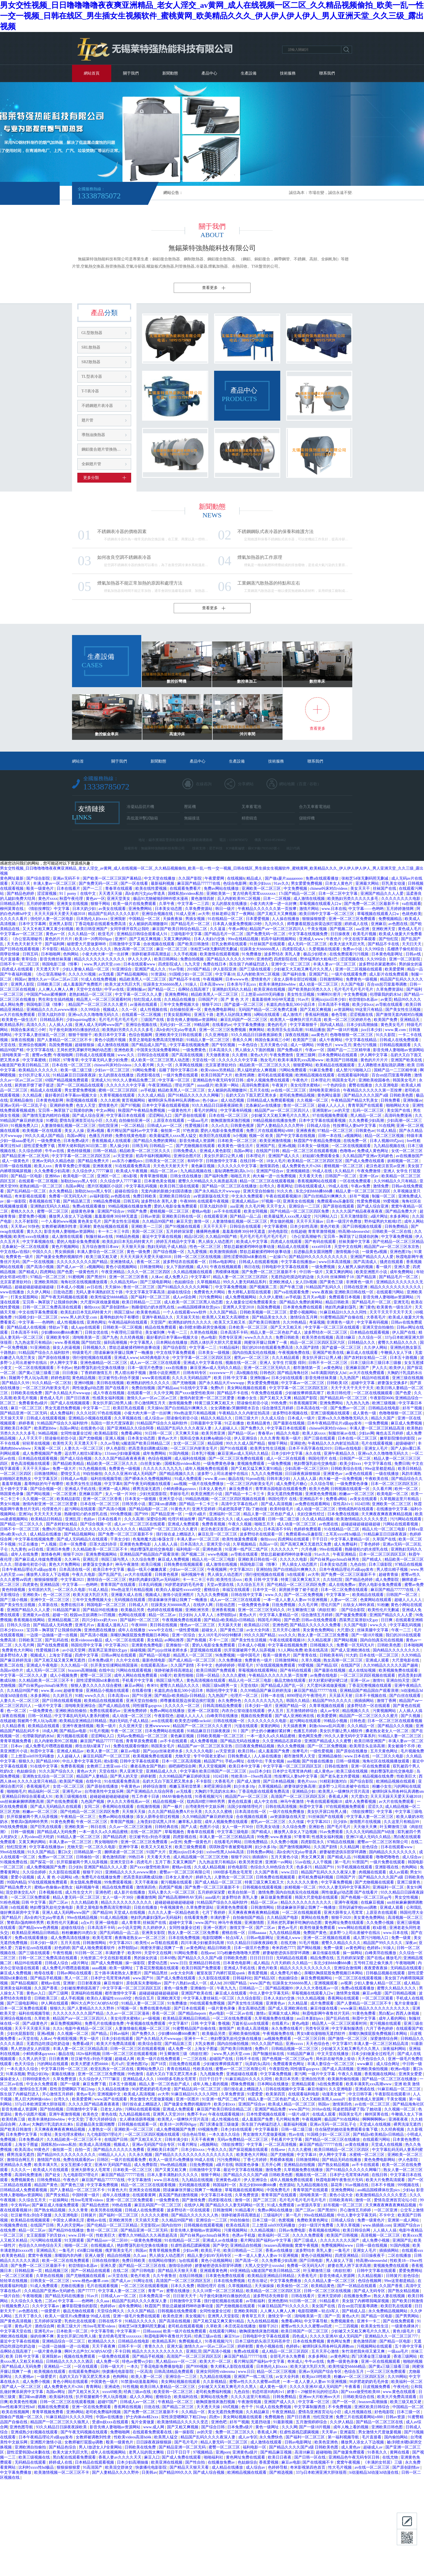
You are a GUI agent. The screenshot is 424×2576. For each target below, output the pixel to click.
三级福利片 (273, 2215)
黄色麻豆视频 (203, 1166)
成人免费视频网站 (241, 1297)
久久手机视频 (185, 954)
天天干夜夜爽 (203, 2139)
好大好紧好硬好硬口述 (329, 1680)
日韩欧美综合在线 (347, 1469)
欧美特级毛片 (282, 1509)
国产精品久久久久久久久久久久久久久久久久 (97, 1529)
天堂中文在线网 (348, 1247)
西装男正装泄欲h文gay (359, 1620)
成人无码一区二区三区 (308, 944)
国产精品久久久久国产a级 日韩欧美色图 (379, 1095)
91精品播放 (315, 1030)
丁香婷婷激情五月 (97, 1373)
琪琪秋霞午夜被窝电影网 (231, 1847)
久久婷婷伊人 (155, 1928)
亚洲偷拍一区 (178, 1645)
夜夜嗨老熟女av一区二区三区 (140, 1938)
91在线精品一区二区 (226, 919)
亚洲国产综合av (270, 1171)
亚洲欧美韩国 (46, 1282)
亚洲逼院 (348, 2432)
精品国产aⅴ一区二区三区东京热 (392, 1247)
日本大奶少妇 (84, 909)
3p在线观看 (189, 2260)
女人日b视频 (306, 1282)
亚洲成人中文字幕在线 (203, 1363)
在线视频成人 (103, 2245)
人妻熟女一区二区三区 (234, 1877)
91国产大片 (156, 1852)
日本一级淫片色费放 (344, 1221)
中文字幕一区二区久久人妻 (139, 994)
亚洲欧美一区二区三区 (262, 888)
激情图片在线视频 (365, 1822)
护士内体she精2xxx (142, 2417)
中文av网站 (106, 1110)
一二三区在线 (195, 2059)
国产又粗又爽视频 (145, 939)
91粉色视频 (10, 1902)
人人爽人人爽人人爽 (56, 989)
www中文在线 (160, 1630)
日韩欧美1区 (338, 1383)
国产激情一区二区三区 (348, 2039)
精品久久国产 (383, 1418)
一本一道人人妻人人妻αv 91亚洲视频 (295, 1600)
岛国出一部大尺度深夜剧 (113, 1423)
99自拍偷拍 (92, 1474)
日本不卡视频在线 (371, 1696)
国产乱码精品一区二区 (27, 1191)
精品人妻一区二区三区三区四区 (363, 1191)
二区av (50, 2301)
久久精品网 (350, 1847)
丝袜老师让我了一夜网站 (234, 914)
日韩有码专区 (195, 1373)
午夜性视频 (63, 1953)
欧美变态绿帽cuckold (193, 1721)
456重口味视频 (90, 2250)
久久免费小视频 (284, 1842)
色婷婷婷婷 (225, 1665)
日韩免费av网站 (261, 1852)
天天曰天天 (21, 883)
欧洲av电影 (401, 2069)
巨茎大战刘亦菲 (52, 1015)
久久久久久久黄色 (303, 1882)
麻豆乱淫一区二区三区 (218, 1534)
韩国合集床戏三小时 (29, 1030)
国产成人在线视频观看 (70, 1403)
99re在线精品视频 (243, 939)
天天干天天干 (215, 1226)
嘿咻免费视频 (243, 2084)
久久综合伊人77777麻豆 (93, 1171)
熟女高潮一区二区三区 (134, 949)
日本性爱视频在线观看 (266, 2114)
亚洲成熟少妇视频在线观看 (35, 2432)
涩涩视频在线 (352, 959)
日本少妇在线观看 (287, 1378)
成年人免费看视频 (361, 1801)
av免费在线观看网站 (313, 1504)
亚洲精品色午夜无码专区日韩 (219, 1080)
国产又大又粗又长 (286, 1327)
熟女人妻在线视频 (390, 2296)
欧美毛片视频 (365, 934)
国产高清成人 (365, 1262)
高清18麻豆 (346, 1337)
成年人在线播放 (132, 1630)
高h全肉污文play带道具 (145, 893)
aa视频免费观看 (278, 2039)
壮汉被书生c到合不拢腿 (119, 1378)
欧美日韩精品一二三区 (142, 1302)
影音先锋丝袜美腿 (56, 959)
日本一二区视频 (277, 898)
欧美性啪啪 (184, 1675)
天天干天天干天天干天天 (391, 1312)
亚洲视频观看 (326, 1983)
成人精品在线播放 (46, 1534)
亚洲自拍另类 (313, 2079)
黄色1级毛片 (404, 2331)
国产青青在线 (305, 1655)
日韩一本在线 (330, 1136)
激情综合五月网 (304, 1317)
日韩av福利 (120, 2033)
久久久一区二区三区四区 (149, 1272)
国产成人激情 (249, 1781)
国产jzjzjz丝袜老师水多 (167, 1650)
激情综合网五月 (21, 2160)
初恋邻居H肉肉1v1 (268, 2392)
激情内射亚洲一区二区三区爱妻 (208, 1398)
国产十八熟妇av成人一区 (186, 1983)
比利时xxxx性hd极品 (36, 2467)
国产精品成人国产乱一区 (283, 1685)
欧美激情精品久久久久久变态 (362, 1519)
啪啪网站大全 (398, 1105)
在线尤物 (289, 1943)
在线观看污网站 (390, 1292)
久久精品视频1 (263, 2230)
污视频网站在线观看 (375, 2346)
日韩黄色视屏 (242, 1125)
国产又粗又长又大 (146, 2139)
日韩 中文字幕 (34, 1902)
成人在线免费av (342, 1585)
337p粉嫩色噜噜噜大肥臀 (239, 1953)
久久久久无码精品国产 (192, 1378)
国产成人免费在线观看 (365, 1161)
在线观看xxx (412, 2250)
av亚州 (176, 1842)
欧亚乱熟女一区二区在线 (113, 2069)
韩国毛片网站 (270, 1620)
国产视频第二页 (263, 1287)
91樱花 (52, 1120)
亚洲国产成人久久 (151, 969)
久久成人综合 (273, 1418)
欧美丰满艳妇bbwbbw (278, 984)
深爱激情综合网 (384, 2039)
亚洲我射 (118, 919)
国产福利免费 (216, 1176)
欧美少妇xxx (260, 883)
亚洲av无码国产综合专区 (154, 2144)
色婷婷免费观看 (308, 1529)
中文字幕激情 (140, 2180)
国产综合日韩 (213, 2427)
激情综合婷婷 (180, 2266)
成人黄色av (324, 1771)
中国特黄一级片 (86, 2195)
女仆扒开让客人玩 (34, 1075)
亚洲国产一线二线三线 (254, 2377)
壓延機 (190, 807)
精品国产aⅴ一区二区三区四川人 (277, 929)
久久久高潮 (134, 1519)
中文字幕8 (113, 1484)
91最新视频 (283, 2422)
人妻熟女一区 (100, 2129)
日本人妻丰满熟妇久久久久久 (173, 2175)
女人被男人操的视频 (356, 1267)
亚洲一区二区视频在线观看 (359, 969)
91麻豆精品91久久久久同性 (344, 1312)
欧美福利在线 (61, 2397)
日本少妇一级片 (259, 1706)
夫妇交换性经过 (311, 1514)
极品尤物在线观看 (290, 1680)
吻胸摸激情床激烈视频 (231, 1120)
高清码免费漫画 (256, 1085)
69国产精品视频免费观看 (67, 1080)
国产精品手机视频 (46, 1978)
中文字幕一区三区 (174, 1080)
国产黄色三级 (331, 1282)
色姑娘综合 (184, 1282)
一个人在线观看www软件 (185, 1312)
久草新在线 (48, 1605)
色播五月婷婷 (101, 1136)
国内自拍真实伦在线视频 (254, 1352)
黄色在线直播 (240, 1801)
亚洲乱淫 (73, 1519)
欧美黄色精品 (148, 1312)
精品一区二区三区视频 (385, 1136)
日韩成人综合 (319, 1125)
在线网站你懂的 (162, 2260)
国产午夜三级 (292, 1287)
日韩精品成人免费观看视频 (271, 1100)
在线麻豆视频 (373, 1902)
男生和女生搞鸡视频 (56, 999)
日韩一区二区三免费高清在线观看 (52, 1307)
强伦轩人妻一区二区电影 (52, 919)
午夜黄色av (131, 1786)
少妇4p (408, 2190)
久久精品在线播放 (180, 999)
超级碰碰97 (405, 1443)
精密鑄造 (249, 818)
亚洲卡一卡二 (196, 2039)
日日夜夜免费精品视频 (255, 1746)
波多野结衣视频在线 (290, 1413)
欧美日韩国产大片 (217, 1075)
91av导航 (176, 969)
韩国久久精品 (298, 1701)
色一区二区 (17, 1711)
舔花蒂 (337, 2185)
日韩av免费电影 (293, 2230)
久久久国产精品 (223, 1312)
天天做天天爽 (365, 1827)
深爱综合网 (156, 1519)
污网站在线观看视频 (401, 1524)
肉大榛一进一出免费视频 (275, 1176)
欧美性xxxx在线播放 (31, 1236)
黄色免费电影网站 (220, 1009)
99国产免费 (137, 1211)
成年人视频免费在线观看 (268, 1080)
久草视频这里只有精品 (400, 1499)
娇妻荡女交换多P (392, 1383)
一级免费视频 (323, 1267)
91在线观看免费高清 (133, 1166)
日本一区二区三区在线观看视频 (394, 1721)
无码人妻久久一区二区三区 (172, 1892)
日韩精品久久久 (362, 1342)
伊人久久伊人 (140, 959)
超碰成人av (373, 2447)
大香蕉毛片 (376, 1317)
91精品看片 (245, 2210)
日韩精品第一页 (88, 1852)
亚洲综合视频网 (32, 1045)
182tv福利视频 (88, 2054)
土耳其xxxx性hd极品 (343, 1534)
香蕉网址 (285, 1186)
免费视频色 (275, 2417)
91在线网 (387, 1125)
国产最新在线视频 (289, 1423)
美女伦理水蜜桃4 (305, 1085)
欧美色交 (91, 2114)
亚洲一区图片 (215, 1928)
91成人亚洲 (186, 914)
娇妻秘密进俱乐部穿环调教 (343, 1852)
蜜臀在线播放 (361, 1085)
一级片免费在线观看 (181, 1075)
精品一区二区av (164, 1171)
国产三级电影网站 (156, 1282)
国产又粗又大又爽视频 (277, 914)
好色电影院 (278, 1231)
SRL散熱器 (91, 347)
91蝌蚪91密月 (329, 994)
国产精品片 (12, 1917)
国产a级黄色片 (35, 2023)
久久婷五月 (63, 1696)
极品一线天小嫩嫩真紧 (147, 1569)
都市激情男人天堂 (300, 1756)
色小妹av (210, 1100)
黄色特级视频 (79, 1151)
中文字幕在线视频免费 (308, 934)
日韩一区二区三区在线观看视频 (138, 2049)
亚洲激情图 (254, 1923)
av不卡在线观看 (228, 1211)
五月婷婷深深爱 (180, 1231)
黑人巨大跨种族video (33, 2099)
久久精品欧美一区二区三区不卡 (101, 1549)
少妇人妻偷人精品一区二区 (86, 969)
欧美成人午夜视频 (132, 1171)
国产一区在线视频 (38, 1262)
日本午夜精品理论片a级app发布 (335, 1423)
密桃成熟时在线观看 (356, 1509)
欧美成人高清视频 (253, 2028)
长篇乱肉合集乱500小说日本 (291, 1004)
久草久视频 (311, 1660)
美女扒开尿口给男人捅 (112, 1403)
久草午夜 (167, 904)
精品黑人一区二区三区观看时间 (104, 999)
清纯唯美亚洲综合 (325, 1090)
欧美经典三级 (14, 2119)
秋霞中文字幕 (42, 1751)
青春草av (266, 1433)
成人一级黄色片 (16, 1161)
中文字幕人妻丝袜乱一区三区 (41, 1035)
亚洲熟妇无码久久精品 (232, 989)
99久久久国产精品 (260, 1635)
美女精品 (155, 1640)
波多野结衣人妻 (14, 1655)
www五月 (343, 1045)
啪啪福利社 (214, 2457)
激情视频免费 (180, 1403)
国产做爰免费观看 (351, 1615)
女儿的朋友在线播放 (230, 904)
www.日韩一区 (81, 2235)
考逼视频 (317, 1322)
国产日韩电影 (311, 2260)
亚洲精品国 (50, 1585)
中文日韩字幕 (360, 2094)
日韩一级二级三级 (284, 1519)
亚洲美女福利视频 (16, 1988)
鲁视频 (224, 2023)
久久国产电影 (353, 984)
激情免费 (381, 1186)
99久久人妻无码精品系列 (245, 1282)
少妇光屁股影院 (153, 1494)
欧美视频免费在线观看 (399, 1670)
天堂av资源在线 (221, 1585)
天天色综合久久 (372, 2059)
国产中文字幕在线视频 (296, 1136)
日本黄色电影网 (50, 1100)
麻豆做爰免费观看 (277, 1897)
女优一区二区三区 (407, 1151)
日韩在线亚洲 (356, 1287)
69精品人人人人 (112, 2155)
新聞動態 (170, 73)
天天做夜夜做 (218, 1055)
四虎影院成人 (294, 949)
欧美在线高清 (316, 1650)
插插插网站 (364, 1701)
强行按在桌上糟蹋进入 (176, 1534)
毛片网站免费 (288, 2119)
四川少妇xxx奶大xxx (100, 1620)
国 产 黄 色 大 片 (235, 999)
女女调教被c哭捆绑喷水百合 (235, 1408)
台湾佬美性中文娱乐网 (104, 1791)
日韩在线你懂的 (106, 2260)
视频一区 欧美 (261, 1136)
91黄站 (46, 2134)
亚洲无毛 (401, 1302)
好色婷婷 (62, 1948)
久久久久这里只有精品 (37, 1781)
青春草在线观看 (119, 888)
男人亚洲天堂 (131, 1771)
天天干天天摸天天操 (33, 2028)
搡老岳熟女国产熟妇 (148, 1766)
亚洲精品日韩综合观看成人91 (143, 934)
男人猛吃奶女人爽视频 (257, 1070)
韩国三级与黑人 (115, 1559)
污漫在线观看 (246, 1726)
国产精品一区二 (162, 989)
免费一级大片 (64, 1469)
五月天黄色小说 (274, 1045)
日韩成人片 (139, 1605)
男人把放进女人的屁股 (31, 2049)
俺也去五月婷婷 (390, 1433)
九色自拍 (358, 1564)
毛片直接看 (10, 959)
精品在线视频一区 (169, 1801)
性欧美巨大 (407, 1776)
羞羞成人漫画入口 (113, 1625)
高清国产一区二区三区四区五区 (299, 1796)
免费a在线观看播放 (322, 878)
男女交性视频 (407, 1897)
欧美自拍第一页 (242, 1892)
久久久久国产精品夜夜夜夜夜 (358, 1211)
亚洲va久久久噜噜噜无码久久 (94, 1015)
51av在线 (303, 1862)
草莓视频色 (174, 1832)
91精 (79, 1696)
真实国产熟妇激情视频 (179, 2195)
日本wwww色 (237, 979)
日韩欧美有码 (331, 1655)
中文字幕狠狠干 (304, 1025)
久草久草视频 (348, 2225)
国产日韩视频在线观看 (362, 1226)
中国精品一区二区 (145, 919)
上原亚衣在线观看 (169, 1120)
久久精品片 (345, 1171)
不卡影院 (50, 949)
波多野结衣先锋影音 (271, 2296)
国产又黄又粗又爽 (171, 2170)
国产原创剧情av (115, 1307)
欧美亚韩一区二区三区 (174, 2392)
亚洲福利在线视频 (87, 1993)
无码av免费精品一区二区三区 (143, 1736)
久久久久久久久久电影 (401, 898)
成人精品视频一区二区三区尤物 (201, 1857)
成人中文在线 (266, 1801)
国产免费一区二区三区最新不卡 (372, 904)
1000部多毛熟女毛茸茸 (233, 1872)
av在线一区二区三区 (289, 1090)
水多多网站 (400, 1216)
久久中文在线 (128, 1660)
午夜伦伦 (401, 2387)
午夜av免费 (361, 1186)
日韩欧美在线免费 (27, 1393)
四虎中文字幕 (87, 1655)
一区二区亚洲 (65, 1494)
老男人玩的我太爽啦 (234, 1015)
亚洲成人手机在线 (80, 1489)
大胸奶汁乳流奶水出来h (215, 1791)
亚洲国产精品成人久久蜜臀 (328, 1741)
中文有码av (20, 2205)
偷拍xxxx (92, 1307)
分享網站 (246, 784)
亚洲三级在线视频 (407, 1378)
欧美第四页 (276, 2094)
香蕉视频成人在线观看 (112, 1141)
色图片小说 (210, 1827)
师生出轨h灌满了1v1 (93, 1746)
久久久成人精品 (152, 1095)
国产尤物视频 (184, 1383)
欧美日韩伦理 (339, 1393)
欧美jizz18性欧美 (317, 2377)
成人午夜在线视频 (109, 1393)
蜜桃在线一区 (234, 1933)
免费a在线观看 (246, 2351)
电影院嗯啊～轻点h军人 (223, 1938)
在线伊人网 (203, 1605)
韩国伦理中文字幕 (87, 1645)
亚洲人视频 (115, 1438)
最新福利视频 (163, 883)
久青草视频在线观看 (117, 1095)
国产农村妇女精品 (62, 1524)
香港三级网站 (405, 2356)
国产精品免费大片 (94, 1161)
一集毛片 (67, 2250)
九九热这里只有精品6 (34, 1342)
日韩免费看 (391, 1100)
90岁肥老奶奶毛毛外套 (184, 1585)
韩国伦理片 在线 (323, 1458)
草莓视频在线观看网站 (258, 1670)
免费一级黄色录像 (343, 2361)
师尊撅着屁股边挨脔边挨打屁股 (315, 924)
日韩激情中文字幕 (125, 944)
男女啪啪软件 (106, 1842)
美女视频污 (195, 2316)
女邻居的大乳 (40, 1590)
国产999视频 (197, 2366)
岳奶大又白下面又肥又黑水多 (252, 1095)
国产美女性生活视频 (403, 1009)
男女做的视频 (282, 1221)
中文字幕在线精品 (361, 1040)
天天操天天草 (12, 1418)
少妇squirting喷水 (81, 1020)
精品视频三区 (57, 2271)
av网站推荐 (174, 1640)
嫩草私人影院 (190, 1822)
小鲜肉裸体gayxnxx (180, 1489)
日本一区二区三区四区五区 (395, 1484)
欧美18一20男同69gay (94, 939)
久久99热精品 (295, 1322)
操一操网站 (353, 1953)
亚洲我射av (322, 1110)
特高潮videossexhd (354, 1231)
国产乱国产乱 (110, 1574)
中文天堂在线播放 (160, 878)
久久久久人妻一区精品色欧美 (174, 1912)
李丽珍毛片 (179, 1494)
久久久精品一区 (82, 934)
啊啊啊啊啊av (374, 2119)
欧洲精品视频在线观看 (315, 1075)
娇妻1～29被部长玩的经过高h (313, 2392)
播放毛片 (394, 1958)
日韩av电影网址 (223, 1262)
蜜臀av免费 (41, 1055)
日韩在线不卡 (110, 2321)
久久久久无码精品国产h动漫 (371, 1832)
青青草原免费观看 (142, 1741)
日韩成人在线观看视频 (95, 1055)
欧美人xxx (43, 1166)
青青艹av (156, 2291)
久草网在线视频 (189, 1065)
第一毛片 (342, 1862)
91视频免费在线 (14, 1862)
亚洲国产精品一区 (291, 1706)
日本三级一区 (264, 2220)
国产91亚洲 (142, 1696)
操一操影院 (16, 1201)
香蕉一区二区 (148, 1262)
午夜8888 (188, 1201)
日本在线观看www (139, 964)
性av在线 (297, 2134)
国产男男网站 (407, 2316)
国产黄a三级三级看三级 (39, 1373)
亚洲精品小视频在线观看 (90, 1418)
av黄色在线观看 (359, 1474)
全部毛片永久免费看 (288, 2356)
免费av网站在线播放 (222, 888)
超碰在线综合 (127, 1191)
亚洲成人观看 (377, 1660)
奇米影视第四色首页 (308, 2467)
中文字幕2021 (242, 1569)
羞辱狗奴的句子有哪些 (120, 1317)
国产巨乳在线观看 (46, 1827)
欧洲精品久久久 (102, 2341)
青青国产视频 (122, 1822)
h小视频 (240, 1136)
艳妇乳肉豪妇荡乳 (341, 1307)
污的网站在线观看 (53, 2064)
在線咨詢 (204, 784)
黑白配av (386, 2013)
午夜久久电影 (84, 1574)
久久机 (111, 1120)
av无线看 (106, 974)
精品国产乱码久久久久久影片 (114, 914)
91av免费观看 (331, 1832)
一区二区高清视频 (281, 2144)
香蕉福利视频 (317, 1015)
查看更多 (210, 288)
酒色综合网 (45, 2326)
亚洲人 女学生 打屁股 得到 (283, 1363)
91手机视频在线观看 (355, 1867)
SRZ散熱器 (91, 362)
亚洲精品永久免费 (16, 2165)
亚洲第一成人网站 (114, 1489)
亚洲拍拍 (264, 1569)
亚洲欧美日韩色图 (387, 2427)
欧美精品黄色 (259, 1423)
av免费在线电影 (324, 1675)
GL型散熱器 (92, 333)
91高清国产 (93, 2467)
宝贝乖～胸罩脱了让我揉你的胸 (66, 1110)
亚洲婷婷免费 (62, 1105)
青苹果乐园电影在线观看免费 (281, 1489)
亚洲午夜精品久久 (158, 1317)
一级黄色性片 (180, 1110)
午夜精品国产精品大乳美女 (355, 1100)
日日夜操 (70, 1373)
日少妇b (185, 1615)
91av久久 (281, 883)
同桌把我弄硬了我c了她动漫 (243, 1509)
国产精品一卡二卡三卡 (245, 1494)
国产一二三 (93, 888)
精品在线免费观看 (161, 1327)
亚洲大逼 (174, 2346)
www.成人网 (154, 2427)
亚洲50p (25, 1514)
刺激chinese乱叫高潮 (327, 1726)
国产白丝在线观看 (405, 1696)
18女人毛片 (276, 1161)
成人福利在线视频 (190, 1458)
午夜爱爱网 (215, 878)
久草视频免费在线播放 (274, 2018)
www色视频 (218, 1554)
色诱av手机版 (244, 2235)
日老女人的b (111, 2109)
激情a (261, 2013)
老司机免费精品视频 (297, 1095)
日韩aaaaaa (257, 1933)
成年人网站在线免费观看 (136, 1675)
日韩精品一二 (161, 1146)
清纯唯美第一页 (16, 1055)
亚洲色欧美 (124, 1050)
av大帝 (204, 914)
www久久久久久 (259, 1337)
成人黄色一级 (365, 1413)
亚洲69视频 (84, 1383)
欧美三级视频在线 (71, 1796)
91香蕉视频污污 (209, 1796)
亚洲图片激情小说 (46, 2442)
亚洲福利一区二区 (225, 1514)
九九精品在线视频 (198, 2180)
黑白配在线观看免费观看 (75, 2457)
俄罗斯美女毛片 (119, 2250)
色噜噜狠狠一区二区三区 (352, 1035)
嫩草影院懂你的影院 (398, 1438)
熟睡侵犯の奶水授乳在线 (153, 1307)
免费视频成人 (191, 2341)
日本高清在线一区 (312, 1408)
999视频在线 (408, 2185)
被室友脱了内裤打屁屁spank (221, 1973)
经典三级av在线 (208, 2336)
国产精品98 (102, 1912)
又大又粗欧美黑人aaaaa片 (324, 2099)
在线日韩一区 (252, 1161)
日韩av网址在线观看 (119, 1655)
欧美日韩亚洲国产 (92, 929)
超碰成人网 (125, 2059)
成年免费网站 (402, 1272)
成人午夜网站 (331, 1040)
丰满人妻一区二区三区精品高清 (377, 1428)
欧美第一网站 (227, 1085)
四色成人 (300, 2336)
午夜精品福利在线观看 (128, 1322)
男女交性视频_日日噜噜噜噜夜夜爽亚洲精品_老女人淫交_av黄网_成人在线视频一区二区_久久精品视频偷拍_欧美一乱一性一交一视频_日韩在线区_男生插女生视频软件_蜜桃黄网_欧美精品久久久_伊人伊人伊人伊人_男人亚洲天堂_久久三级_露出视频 (212, 16)
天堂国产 (158, 1322)
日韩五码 (30, 954)
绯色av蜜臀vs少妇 (138, 2361)
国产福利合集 (294, 974)
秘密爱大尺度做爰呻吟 (87, 944)
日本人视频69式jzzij (387, 1141)
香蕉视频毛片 (38, 1786)
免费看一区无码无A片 (68, 1196)
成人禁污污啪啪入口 (354, 1070)
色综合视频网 (141, 1035)
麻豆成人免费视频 (407, 1423)
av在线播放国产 (409, 1156)
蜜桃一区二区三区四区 (118, 1090)
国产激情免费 (194, 2200)
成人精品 (261, 1963)
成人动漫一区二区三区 (319, 984)
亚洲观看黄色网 (214, 2271)
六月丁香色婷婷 (380, 2028)
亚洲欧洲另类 (197, 1610)
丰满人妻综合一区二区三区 (101, 1252)
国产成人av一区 (71, 1267)
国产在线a (375, 1958)
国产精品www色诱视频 (38, 1928)
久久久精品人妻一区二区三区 (330, 2281)
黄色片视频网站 (66, 1247)
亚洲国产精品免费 (270, 2109)
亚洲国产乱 (319, 974)
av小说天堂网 (74, 1650)
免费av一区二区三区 (56, 1857)
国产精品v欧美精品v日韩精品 (230, 1620)
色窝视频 (286, 2220)
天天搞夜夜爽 (295, 1726)
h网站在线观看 (267, 1015)
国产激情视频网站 (295, 1847)
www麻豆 (348, 2008)
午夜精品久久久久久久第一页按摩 (268, 909)
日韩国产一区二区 (341, 1176)
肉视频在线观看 (373, 1872)
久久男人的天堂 (32, 2059)
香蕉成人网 (338, 1796)
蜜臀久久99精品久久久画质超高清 (208, 1181)
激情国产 (227, 2028)
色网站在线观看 (132, 1615)
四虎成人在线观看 (18, 969)
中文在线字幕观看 (360, 939)
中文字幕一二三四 (193, 904)
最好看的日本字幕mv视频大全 (71, 1095)
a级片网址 (379, 1216)
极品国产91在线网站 (342, 2119)
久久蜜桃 (240, 1055)
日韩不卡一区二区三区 (20, 964)
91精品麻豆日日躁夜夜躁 (75, 1075)
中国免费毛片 (279, 2190)
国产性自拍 (195, 2462)
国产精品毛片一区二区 (191, 924)
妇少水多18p (245, 1786)
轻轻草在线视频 (36, 1443)
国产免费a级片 (290, 1050)
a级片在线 (224, 2165)
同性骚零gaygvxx (148, 1706)
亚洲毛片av (85, 1625)
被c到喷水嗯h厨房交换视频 (203, 1327)
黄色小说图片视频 (110, 1040)
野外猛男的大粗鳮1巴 (319, 959)
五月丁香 (163, 1862)
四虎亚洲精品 (347, 2255)
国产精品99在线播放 (101, 1610)
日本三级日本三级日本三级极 (376, 1363)
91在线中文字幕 (194, 1388)
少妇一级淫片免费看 (316, 2225)
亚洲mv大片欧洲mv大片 (320, 2397)
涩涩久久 (375, 1806)
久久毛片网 (255, 1206)
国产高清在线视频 (188, 1055)
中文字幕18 (225, 974)
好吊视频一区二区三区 (343, 2205)
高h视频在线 (247, 1373)
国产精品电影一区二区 (149, 1509)
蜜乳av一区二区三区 (252, 1358)
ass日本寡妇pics (310, 2018)
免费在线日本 (215, 964)
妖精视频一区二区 (403, 1161)
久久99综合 (375, 949)
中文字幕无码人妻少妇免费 (105, 1060)
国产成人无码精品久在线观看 (83, 1539)
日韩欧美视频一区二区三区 (264, 1312)
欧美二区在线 (12, 1665)
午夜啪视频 (32, 2296)
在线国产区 (351, 1665)
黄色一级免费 (139, 1252)
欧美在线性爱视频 (151, 888)
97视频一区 (271, 1201)
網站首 (78, 761)
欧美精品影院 (106, 1433)
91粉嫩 (383, 1605)
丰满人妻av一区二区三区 (55, 883)
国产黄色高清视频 (16, 2321)
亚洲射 (85, 1226)
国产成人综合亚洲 (88, 1115)
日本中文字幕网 (32, 924)
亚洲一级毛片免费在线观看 (137, 2316)
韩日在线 (252, 1267)
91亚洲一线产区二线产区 (247, 1549)
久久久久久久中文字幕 (238, 1060)
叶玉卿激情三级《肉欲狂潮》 (314, 1610)
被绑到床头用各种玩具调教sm (174, 1100)
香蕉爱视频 (258, 1973)
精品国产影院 (306, 1398)
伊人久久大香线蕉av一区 (129, 1801)
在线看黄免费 (196, 1917)
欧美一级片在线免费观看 (135, 904)
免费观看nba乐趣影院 (336, 1201)
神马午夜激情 (127, 1564)
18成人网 (50, 1731)
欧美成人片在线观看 (51, 2170)
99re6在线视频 (13, 1852)
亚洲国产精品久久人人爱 (382, 893)
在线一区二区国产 (146, 1832)
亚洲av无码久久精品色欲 (54, 1161)
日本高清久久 (221, 1050)
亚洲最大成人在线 (127, 1595)
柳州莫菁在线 (12, 909)
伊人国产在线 (404, 1332)
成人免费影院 (387, 1579)
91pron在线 (255, 1479)
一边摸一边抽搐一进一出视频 (52, 1635)
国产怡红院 (389, 939)
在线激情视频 (148, 1806)
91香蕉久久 (377, 2452)
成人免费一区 (180, 2049)
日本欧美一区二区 (72, 2331)
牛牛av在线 (55, 1151)
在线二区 (121, 2271)
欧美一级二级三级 (77, 1070)
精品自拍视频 (119, 2255)
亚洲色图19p (401, 1252)
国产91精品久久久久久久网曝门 (196, 1095)
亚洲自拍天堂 (398, 1680)
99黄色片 (325, 1045)
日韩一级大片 (112, 2366)
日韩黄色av (365, 1131)
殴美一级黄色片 (40, 888)
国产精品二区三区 (178, 2407)
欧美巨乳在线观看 (215, 1136)
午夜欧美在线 (377, 1479)
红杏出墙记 (258, 2281)
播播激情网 (146, 1897)
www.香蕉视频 (67, 1342)
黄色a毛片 (24, 2326)
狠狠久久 (26, 1761)
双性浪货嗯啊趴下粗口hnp (73, 2089)
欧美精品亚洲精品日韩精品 (83, 1721)
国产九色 (110, 1337)
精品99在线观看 (376, 1378)
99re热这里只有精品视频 (195, 1413)
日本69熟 (168, 1958)
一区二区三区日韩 (310, 2039)
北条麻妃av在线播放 (263, 1105)
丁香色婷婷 (370, 1544)
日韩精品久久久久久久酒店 (70, 2361)
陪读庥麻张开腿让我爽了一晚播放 (124, 1352)
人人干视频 (322, 1862)
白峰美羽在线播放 (223, 1716)
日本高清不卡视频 (334, 1004)
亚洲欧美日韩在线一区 (182, 1216)
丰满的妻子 (220, 1917)
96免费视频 (225, 1655)
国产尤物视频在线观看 (196, 1146)
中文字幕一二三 (203, 1347)
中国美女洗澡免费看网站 (158, 1050)
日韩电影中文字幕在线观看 (285, 1267)
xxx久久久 (287, 1635)
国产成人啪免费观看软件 (94, 1948)
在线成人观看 (324, 2114)
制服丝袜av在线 (100, 1236)
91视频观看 (363, 1857)
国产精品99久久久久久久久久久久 (319, 1257)
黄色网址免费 (339, 2341)
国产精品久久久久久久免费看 (316, 1625)
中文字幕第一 (338, 1595)
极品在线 (236, 1479)
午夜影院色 (164, 1716)
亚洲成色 (112, 2387)
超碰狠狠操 (85, 1045)
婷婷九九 (204, 1877)
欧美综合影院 (150, 2044)
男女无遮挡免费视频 (63, 1408)
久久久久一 (21, 2170)
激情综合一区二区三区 (107, 1579)
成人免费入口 (176, 1277)
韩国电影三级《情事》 (62, 964)
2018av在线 (321, 2109)
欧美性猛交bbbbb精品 (110, 1297)
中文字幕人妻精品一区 (350, 1539)
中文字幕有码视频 (236, 1110)
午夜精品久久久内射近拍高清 (245, 1413)
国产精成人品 (339, 1857)
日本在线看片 (69, 888)
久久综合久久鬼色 (27, 2301)
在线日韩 (380, 2175)
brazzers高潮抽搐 (82, 1670)
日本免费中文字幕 (22, 2134)
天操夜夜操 (173, 919)
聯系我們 (327, 73)
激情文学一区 (242, 1928)
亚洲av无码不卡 (67, 878)
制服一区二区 (384, 1196)
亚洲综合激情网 (348, 1968)
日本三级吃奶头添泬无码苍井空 (263, 2341)
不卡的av (64, 1368)
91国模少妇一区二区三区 (191, 974)
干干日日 (320, 1539)
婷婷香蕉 (26, 1423)
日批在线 (152, 2407)
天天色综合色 (318, 2044)
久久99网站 (397, 2377)
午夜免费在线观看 (267, 1393)
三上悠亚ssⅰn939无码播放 (263, 994)
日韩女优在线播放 (186, 1176)
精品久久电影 (288, 1433)
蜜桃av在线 (182, 1867)
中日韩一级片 (311, 1272)
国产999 (142, 1514)
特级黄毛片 (82, 1352)
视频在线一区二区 (241, 1363)
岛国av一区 (268, 1544)
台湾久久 (267, 1186)
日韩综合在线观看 (153, 1055)
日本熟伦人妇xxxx (92, 919)
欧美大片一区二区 (216, 2361)
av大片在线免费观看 (18, 1015)
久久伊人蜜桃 (271, 1297)
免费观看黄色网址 (289, 2064)
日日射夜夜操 (89, 1983)
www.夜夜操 (322, 1292)
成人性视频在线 (154, 1009)
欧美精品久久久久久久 (38, 1070)
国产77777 (87, 2291)
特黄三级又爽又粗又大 (215, 1403)
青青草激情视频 (154, 1176)
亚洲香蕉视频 (224, 1610)
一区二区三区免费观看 (31, 1897)
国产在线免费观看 (53, 1645)
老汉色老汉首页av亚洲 (386, 1166)
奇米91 (152, 1685)
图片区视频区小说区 (105, 1186)
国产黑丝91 (97, 1277)
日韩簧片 (89, 2215)
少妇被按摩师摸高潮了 (305, 1393)
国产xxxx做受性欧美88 (195, 1393)
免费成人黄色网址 (373, 1151)
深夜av (411, 1943)
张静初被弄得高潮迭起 (151, 954)
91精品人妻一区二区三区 (208, 1040)
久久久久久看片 (14, 919)
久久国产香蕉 (267, 1872)
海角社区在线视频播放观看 (85, 1282)
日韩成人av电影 (75, 1479)
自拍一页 (83, 2150)
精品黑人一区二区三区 (193, 1655)
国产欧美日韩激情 (193, 944)
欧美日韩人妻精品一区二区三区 (168, 2387)
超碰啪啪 (324, 2452)
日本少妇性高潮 (304, 1226)
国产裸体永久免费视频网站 (148, 1479)
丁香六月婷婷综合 (101, 2119)
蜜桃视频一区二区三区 (344, 1166)
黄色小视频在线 (270, 2346)
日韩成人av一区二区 (165, 1125)
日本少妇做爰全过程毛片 (373, 2054)
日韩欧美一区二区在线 (392, 1231)
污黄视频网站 (384, 1711)
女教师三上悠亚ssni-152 (107, 1766)
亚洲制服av (136, 989)
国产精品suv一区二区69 (107, 2240)
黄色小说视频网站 (122, 1267)
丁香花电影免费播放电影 (162, 2366)
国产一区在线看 (135, 883)
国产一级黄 (70, 2084)
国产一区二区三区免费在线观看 (236, 1458)
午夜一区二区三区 (127, 1731)
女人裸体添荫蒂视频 (137, 2119)
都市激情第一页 (307, 1368)
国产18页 (159, 2064)
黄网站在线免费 (315, 1917)
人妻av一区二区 (344, 1600)
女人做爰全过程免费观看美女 (252, 1302)
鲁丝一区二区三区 (299, 1105)
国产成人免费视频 (107, 1963)
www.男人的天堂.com (103, 964)
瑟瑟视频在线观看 (206, 1650)
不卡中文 (205, 1665)
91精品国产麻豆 (67, 1610)
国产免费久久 (253, 1428)
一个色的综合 (335, 1085)
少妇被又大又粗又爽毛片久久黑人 (303, 969)
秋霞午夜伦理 (71, 898)
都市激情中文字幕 (121, 1993)
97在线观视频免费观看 (276, 1665)
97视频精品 (203, 2452)
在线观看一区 (139, 1393)
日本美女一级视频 (313, 1146)
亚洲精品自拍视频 (300, 2165)
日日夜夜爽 (59, 2059)
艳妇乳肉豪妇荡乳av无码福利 (154, 1579)
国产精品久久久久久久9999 (231, 959)
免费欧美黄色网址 (313, 2220)
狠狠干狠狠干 (80, 1035)
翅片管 (87, 420)
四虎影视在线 (148, 1075)
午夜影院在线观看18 (393, 2094)
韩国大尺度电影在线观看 (317, 1897)
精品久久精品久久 (217, 1418)
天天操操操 (264, 2286)
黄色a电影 (301, 2023)
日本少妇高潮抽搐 (362, 1025)
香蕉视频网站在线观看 (317, 1181)
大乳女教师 (205, 2044)
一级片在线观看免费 (349, 974)
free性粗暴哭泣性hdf (18, 2407)
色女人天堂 (86, 1105)
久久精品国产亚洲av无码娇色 (368, 1156)
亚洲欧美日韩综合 (175, 1196)
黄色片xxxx (48, 898)
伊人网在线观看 (55, 2003)
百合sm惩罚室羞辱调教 (387, 984)
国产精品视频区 (25, 1983)
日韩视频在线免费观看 (177, 2311)
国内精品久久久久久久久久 (397, 1650)
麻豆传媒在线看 (326, 1953)
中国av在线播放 (110, 2417)
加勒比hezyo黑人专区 (79, 1181)
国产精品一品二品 (246, 1216)
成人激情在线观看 (68, 1236)
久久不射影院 (27, 1221)
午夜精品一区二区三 (79, 1817)
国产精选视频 (281, 2472)
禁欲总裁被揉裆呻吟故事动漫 (250, 1247)
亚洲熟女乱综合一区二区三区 (48, 1776)
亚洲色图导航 (22, 2427)
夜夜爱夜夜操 (376, 1968)
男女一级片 (89, 2039)
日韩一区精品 (105, 1151)
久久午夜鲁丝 (165, 2276)
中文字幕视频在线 (38, 1242)
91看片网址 (188, 2144)
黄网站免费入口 (150, 2069)
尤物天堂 (183, 1756)
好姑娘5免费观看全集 (321, 1156)
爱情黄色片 (261, 979)
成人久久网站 (141, 2397)
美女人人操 (74, 1131)
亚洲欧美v (31, 1595)
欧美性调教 (245, 1075)
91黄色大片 (180, 1509)
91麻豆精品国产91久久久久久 (284, 2306)
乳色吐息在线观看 (80, 2321)
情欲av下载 (59, 1327)
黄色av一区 (95, 898)
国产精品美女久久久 (270, 1317)
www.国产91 (205, 1923)
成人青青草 (131, 1923)
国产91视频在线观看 (183, 1226)
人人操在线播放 (286, 919)
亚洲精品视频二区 (64, 1620)
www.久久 (126, 1055)
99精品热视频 (128, 1236)
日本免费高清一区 (155, 2296)
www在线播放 (12, 1292)
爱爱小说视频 (23, 1877)
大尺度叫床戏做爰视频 (100, 1302)
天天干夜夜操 (147, 1882)
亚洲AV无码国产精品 (113, 2165)
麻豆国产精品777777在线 (199, 883)
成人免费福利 (62, 1413)
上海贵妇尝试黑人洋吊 (156, 1822)
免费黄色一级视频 (362, 979)
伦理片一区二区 (244, 1696)
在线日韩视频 (191, 2276)
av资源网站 (343, 1009)
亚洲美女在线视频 (73, 904)
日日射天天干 (185, 2296)
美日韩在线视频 (110, 1383)
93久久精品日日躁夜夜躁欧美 (257, 1035)
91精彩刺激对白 (333, 1781)
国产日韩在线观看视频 (20, 949)
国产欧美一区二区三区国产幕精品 (113, 878)
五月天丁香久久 (29, 2316)
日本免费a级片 (76, 1141)
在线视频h (236, 878)
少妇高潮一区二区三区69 (307, 1469)
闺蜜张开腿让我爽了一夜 (266, 1342)
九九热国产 (349, 1378)
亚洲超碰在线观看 (242, 2074)
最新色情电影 (154, 1660)
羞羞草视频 (12, 1484)
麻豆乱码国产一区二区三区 (244, 1020)
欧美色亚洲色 (326, 2442)
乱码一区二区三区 (369, 1110)
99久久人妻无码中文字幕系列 (351, 1736)
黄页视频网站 (134, 1100)
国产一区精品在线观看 (91, 2271)
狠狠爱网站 (303, 1065)
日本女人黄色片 (339, 883)
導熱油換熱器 (93, 435)
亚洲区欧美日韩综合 (372, 2407)
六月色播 (309, 1549)
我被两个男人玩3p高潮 (29, 1378)
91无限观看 (74, 2240)
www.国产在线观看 (111, 2099)
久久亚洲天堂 (131, 1726)
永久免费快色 (230, 1701)
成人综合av (154, 1418)
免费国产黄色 (315, 1933)
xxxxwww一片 (222, 1373)
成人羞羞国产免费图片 (83, 984)
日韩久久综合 (19, 1625)
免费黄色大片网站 (210, 1292)
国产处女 (53, 2175)
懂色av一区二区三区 (198, 1625)
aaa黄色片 (319, 1035)
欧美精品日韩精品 (47, 1519)
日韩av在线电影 (348, 1448)
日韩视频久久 (95, 1347)
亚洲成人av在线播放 (220, 2240)
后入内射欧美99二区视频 (239, 898)
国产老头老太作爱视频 (340, 1776)
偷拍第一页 (171, 1131)
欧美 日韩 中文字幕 (231, 1378)
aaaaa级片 (205, 1085)
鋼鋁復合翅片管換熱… (101, 449)
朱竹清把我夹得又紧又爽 (364, 2351)
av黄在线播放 (357, 2144)
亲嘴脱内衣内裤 (68, 2255)
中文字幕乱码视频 (142, 1186)
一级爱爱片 (51, 2311)
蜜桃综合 (212, 1590)
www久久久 (95, 1696)
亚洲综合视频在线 (158, 914)
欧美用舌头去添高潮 (285, 1030)
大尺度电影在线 (406, 1660)
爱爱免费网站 (410, 2271)
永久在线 (313, 1453)
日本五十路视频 (404, 1358)
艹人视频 (49, 1544)
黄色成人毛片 (410, 929)
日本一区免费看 (73, 1544)
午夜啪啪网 (63, 1055)
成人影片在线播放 (130, 1892)
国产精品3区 (327, 1665)
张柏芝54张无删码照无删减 (365, 878)
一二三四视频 (347, 2326)
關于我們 (131, 73)
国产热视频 (197, 1640)
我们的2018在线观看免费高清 (268, 1347)
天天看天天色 (311, 1176)
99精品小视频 (336, 1721)
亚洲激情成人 (122, 1262)
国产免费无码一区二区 (99, 883)
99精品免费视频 (107, 1201)
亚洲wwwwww (158, 1726)
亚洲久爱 (402, 1267)
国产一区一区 (344, 2402)
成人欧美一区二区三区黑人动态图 (161, 1060)
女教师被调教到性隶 (59, 1226)
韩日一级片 (225, 909)
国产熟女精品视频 (334, 2165)
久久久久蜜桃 (234, 1675)
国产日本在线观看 (190, 2008)
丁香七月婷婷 (255, 2160)
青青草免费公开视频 (73, 1166)
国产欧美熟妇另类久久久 (310, 989)
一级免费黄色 (194, 1050)
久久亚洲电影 (217, 1035)
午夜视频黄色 (172, 1907)
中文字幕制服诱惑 (348, 2028)
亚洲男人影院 (61, 924)
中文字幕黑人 (142, 1342)
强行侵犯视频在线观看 (92, 1358)
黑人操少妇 (120, 1146)
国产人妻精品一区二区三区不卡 (65, 1040)
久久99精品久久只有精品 (396, 1181)
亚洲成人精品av (245, 1201)
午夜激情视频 (250, 2402)
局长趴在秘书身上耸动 (336, 2059)
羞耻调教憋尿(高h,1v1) (234, 1171)
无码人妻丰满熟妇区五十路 (100, 1292)
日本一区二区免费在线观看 (345, 1590)
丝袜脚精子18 (342, 1277)
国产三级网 (58, 1993)
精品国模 (215, 1443)
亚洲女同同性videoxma (216, 2371)
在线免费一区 (355, 1141)
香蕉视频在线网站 (29, 1620)
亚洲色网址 (96, 1322)
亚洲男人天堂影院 (224, 2316)
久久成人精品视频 (318, 1519)
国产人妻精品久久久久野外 (281, 1125)
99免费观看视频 (118, 1882)
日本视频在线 (51, 1892)
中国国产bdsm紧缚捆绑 (46, 994)
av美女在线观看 (112, 909)
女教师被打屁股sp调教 (84, 2442)
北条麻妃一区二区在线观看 (26, 1247)
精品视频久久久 (356, 1711)
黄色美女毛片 (393, 1025)
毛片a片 (117, 2064)
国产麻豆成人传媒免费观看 (39, 1559)
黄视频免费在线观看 (391, 2266)
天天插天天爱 (147, 2220)
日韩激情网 (223, 2210)
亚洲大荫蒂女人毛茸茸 (344, 1912)
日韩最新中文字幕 (206, 1423)
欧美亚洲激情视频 (276, 1141)
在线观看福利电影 (353, 1075)
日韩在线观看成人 (310, 1186)
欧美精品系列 (12, 1025)
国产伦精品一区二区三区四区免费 (300, 1211)
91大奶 (351, 1655)
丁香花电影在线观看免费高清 (101, 924)
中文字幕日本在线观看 (126, 1115)
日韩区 (55, 1060)
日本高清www (212, 984)
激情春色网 (51, 1554)
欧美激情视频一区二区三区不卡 (62, 2472)
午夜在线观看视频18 (284, 1196)
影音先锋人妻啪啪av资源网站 (193, 1020)
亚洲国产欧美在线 (407, 1060)
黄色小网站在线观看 (71, 2382)
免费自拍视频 (192, 959)
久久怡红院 (333, 1579)
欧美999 (135, 1953)
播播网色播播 (208, 1231)
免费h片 (217, 1388)
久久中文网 (163, 1393)
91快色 (34, 1226)
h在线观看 (296, 1574)
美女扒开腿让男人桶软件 (341, 1731)
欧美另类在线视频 (318, 1337)
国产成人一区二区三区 (22, 2387)
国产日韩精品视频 (400, 1993)
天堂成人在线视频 (130, 1912)
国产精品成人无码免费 (53, 1625)
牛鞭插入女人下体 (397, 1352)
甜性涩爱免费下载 (40, 1146)
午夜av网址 (238, 929)
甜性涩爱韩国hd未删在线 (245, 1257)
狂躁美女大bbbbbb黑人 (260, 949)
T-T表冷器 (90, 391)
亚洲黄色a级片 (229, 2180)
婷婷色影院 (60, 1378)
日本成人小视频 (71, 1287)
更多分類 (91, 478)
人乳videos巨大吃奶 (37, 1837)
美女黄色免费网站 (319, 1630)
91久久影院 (386, 1035)
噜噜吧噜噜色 (388, 1857)
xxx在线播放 (177, 1368)
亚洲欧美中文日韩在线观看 (179, 1035)
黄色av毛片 (288, 1928)
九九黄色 (18, 1549)
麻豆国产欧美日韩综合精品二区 (180, 929)
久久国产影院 (190, 878)
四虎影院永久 (313, 1842)
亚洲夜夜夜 (306, 1131)
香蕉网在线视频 (128, 2407)
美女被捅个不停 (402, 1746)
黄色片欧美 (330, 1226)
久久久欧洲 (110, 1100)
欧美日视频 (151, 1564)
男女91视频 (10, 1504)
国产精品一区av (242, 1433)
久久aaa (140, 2255)
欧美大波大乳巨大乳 (348, 944)
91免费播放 (252, 954)
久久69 (322, 1277)
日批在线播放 (146, 1907)
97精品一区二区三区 (336, 1131)
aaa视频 (180, 1484)
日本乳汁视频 (203, 1453)
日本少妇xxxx (12, 1630)
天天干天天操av (310, 1221)
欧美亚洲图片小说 (372, 1272)
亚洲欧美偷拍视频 (244, 2033)
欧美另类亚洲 (213, 1433)
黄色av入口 (36, 1993)
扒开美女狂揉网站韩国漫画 (115, 1665)
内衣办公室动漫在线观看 (244, 1711)
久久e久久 (220, 1125)
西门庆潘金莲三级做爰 (220, 2124)
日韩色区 (267, 1373)
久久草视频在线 (128, 1418)
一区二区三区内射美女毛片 (46, 1388)
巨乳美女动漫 (394, 883)
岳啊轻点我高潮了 (194, 989)
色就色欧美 (411, 914)
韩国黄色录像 (12, 1494)
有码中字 (195, 1161)
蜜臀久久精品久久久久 (398, 1342)
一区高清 (144, 2371)
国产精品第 (366, 1277)
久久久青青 (270, 1438)
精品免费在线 (322, 1958)
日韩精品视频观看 (395, 1045)
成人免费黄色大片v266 (302, 1166)
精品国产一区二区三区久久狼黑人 (60, 2422)
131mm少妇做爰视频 (122, 1453)
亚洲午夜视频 (346, 1902)
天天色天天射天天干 (25, 944)
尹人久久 (380, 1368)
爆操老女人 (10, 2079)
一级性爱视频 (187, 1630)
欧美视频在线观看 (50, 2371)
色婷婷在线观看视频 (165, 1610)
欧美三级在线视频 (352, 1771)
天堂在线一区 (204, 1060)
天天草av (18, 1226)
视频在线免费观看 (257, 1716)
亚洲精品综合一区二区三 (64, 2341)
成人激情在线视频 (309, 898)
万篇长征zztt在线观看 (34, 1948)
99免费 (262, 1837)
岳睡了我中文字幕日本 (179, 1070)
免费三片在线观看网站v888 (270, 1131)
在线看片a (281, 2023)
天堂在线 (8, 1045)
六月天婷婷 (280, 1963)
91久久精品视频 (311, 1998)
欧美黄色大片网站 (252, 2155)
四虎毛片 (144, 1862)
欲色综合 (370, 1847)
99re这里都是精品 (380, 1469)
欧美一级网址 (121, 1968)
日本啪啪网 (51, 954)
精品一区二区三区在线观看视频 (310, 1151)
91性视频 (130, 2387)
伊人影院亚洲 (225, 969)
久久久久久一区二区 (182, 1706)
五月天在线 (259, 1090)
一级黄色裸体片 (405, 2326)
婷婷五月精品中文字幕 (176, 1242)
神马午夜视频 (230, 1923)
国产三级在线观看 (255, 969)
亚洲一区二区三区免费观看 (352, 919)
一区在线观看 (86, 2366)
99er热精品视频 (173, 2165)
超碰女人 (209, 1630)
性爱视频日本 (197, 1125)
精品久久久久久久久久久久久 (87, 949)
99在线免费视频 (14, 1827)
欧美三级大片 (69, 2326)
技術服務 (288, 73)
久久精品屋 (298, 2003)
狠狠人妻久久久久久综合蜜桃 (97, 1685)
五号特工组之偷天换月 (374, 1963)
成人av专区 (330, 1711)
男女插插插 (65, 1252)
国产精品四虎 (115, 1837)
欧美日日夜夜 (280, 2457)
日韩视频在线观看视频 (262, 1887)
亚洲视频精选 (298, 1171)
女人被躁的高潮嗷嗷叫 (149, 924)
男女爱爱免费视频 (307, 883)
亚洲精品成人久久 (162, 1771)
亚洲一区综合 (184, 1635)
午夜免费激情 (282, 1055)
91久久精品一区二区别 (52, 1383)
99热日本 (136, 1857)
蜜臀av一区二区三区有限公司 (383, 1842)
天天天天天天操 (48, 1514)
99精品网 (202, 1025)
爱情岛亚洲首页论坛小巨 (81, 1120)
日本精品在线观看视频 (370, 1332)
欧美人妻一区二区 (103, 1751)
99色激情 (136, 2074)
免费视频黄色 (23, 2180)
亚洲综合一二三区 (305, 1206)
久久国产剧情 (307, 1347)
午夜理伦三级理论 (127, 1332)
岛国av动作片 (12, 1670)
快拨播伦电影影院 (118, 2371)
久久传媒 (296, 1822)
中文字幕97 (201, 1277)
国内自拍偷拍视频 (233, 2044)
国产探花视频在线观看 (249, 2150)
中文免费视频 (296, 888)
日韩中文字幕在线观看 (140, 1761)
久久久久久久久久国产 (340, 2240)
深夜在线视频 (297, 1035)
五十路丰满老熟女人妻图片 (118, 1973)
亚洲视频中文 (109, 2094)
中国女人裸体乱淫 (69, 2220)
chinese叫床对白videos (329, 888)
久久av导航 (110, 1443)
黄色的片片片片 (59, 939)
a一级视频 (151, 2018)
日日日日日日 (262, 1958)
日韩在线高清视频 (281, 1806)
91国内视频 (179, 1453)
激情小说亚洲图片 (165, 1373)
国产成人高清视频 (277, 1504)
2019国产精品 (199, 969)
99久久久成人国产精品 (45, 1136)
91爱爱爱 (255, 2094)
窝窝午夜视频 (307, 2245)
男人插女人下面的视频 (255, 1050)
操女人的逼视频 (67, 1347)
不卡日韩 (122, 2351)
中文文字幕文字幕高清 (146, 1292)
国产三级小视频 (14, 1600)
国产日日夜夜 (78, 1398)
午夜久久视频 (240, 1524)
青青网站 (94, 2387)
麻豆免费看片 (241, 1489)
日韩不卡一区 (130, 2346)
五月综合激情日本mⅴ (100, 1247)
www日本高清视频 (335, 1262)
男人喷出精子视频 (131, 1373)
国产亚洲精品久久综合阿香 (131, 1428)
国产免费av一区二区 (348, 1408)
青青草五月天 (254, 2316)
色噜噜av (347, 1151)
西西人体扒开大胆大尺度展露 (216, 1342)
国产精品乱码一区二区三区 (344, 1398)
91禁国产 (360, 1862)
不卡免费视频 (340, 2407)
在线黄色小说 (92, 1428)
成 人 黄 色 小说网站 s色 (58, 1877)
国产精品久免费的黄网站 (155, 1141)
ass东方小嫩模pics (127, 1161)
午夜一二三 (178, 1332)
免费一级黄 (401, 1938)
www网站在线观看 (354, 1928)
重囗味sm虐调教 (162, 1504)
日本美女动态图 (169, 909)
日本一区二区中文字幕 (338, 893)
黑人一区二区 (76, 1978)
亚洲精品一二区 (58, 2366)
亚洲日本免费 (58, 1549)
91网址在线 (143, 2281)
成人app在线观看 (86, 1327)
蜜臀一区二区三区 (53, 1211)
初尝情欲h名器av (364, 999)
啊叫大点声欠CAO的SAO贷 (95, 2003)
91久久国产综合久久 (57, 1771)
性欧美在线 (203, 2069)
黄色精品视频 (84, 1378)
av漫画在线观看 (144, 1004)
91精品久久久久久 (141, 2321)
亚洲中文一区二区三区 (291, 964)
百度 (303, 784)
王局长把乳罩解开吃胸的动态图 (85, 1050)
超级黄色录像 (83, 1211)
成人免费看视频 (204, 1741)
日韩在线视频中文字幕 (285, 2089)
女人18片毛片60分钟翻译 (220, 1635)
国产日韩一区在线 (310, 2457)
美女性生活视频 (301, 994)
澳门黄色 (367, 1307)
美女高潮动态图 (252, 2008)
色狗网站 (71, 954)
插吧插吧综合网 (182, 1766)
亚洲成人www (311, 939)
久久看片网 (144, 1065)
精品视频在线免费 (378, 1776)
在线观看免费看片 (186, 888)
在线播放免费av (358, 2296)
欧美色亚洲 (173, 2316)
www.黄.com (396, 1030)
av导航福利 (256, 2301)
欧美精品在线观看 (368, 1595)
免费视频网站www (337, 2245)
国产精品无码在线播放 (240, 1741)
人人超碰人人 (226, 1428)
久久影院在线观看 (65, 1872)
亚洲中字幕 (129, 1847)
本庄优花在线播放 (240, 2326)
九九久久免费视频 (267, 1474)
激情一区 (202, 1221)
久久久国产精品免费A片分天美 (175, 1812)
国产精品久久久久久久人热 (195, 2215)
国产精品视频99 (279, 1988)
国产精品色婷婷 (21, 893)
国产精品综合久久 (407, 1479)
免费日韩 (402, 1463)
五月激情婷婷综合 (302, 1711)
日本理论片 (320, 1080)
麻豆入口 (152, 2457)
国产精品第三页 (77, 1201)
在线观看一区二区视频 (142, 1015)
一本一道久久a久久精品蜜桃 (271, 1736)
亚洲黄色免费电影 (136, 1544)
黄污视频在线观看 (73, 1736)
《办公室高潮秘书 (27, 939)
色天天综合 (25, 2064)
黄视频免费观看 (251, 1463)
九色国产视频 (93, 1801)
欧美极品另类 (133, 1610)
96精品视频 (48, 1433)
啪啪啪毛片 (16, 1791)
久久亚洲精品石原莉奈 (282, 1741)
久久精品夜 (32, 1095)
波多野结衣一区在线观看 (369, 1706)
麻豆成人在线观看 (362, 1352)
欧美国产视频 (71, 1781)
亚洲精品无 (410, 1020)
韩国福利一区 (225, 2185)
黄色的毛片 (277, 1025)
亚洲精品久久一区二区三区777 (392, 2336)
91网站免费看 (144, 1070)
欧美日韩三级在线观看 (180, 1186)
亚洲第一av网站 (279, 1862)
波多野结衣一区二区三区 (326, 1332)
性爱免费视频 (369, 1201)
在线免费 (8, 2230)
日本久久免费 (183, 2286)
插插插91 (260, 1857)
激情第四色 (270, 1166)
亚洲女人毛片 (376, 1448)
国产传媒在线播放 (318, 1761)
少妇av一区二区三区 (112, 1070)
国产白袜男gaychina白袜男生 (335, 1559)
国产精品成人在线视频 (27, 1327)
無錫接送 (192, 818)
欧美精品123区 (257, 1625)
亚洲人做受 (95, 2255)
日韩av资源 (150, 1216)
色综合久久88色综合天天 (272, 1867)
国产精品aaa (168, 1388)
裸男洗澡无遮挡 (147, 1489)
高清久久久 (36, 1025)
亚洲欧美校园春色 (374, 1080)
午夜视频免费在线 (294, 1352)
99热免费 (279, 1403)
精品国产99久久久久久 (332, 1701)
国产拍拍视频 (52, 2109)
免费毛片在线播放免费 (101, 1877)
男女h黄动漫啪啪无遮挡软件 (321, 2033)
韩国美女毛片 (344, 1080)
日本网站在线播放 (172, 1342)
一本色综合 (248, 1045)
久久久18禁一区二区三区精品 (219, 2291)
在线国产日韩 (268, 1151)
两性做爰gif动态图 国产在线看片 (101, 1388)
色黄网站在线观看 (376, 1600)
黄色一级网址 (267, 2427)
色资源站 (287, 2185)
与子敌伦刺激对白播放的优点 (75, 1030)
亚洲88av (53, 1176)
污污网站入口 (326, 1216)
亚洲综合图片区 (187, 1156)
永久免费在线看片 (287, 2028)
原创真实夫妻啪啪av (144, 1983)
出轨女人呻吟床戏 (359, 1605)
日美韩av (149, 2472)
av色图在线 (398, 924)
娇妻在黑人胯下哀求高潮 (350, 2266)
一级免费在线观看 (114, 2356)
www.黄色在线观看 (399, 2392)
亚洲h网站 (75, 2412)
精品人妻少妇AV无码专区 (210, 2255)
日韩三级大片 (247, 1418)
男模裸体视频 (227, 1272)
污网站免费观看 (293, 1070)
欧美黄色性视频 (24, 2402)
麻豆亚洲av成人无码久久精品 (216, 1368)
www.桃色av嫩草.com (91, 2281)
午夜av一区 (315, 1050)
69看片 (166, 1675)
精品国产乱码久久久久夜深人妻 (185, 1428)
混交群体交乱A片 (21, 1892)
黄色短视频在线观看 (111, 1226)
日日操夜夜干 (373, 2255)
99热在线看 (122, 2205)
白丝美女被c (151, 1463)
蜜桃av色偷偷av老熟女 (54, 1887)
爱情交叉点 (71, 1474)
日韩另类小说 (134, 1504)
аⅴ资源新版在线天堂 (211, 1196)
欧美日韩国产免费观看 (216, 1670)
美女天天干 (360, 888)
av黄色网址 (333, 1368)
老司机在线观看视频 (276, 1075)
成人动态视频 (233, 1100)
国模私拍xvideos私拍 (186, 893)
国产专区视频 (224, 1045)
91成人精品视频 (114, 1917)
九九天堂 (192, 964)
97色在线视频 (110, 1413)
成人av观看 (398, 1872)
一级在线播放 (387, 1474)
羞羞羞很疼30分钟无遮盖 (274, 999)
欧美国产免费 (386, 1020)
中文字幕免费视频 (397, 1236)
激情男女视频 (348, 1993)
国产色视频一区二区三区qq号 (367, 1897)
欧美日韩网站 (166, 959)
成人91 (202, 1267)
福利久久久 (252, 1529)
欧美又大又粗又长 (230, 1322)
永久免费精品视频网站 (388, 2311)
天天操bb (113, 1287)
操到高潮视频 (116, 1342)
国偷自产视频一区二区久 (22, 2417)
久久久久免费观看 (308, 2235)
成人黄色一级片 (274, 2387)
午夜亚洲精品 (160, 1085)
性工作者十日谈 (146, 1796)
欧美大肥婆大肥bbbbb (90, 2064)
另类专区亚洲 (230, 1337)
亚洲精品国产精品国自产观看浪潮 (150, 1554)
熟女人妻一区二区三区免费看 (324, 1635)
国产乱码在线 (57, 1640)
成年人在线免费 (25, 1554)
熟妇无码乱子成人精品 (167, 1247)
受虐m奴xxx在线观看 (110, 2422)
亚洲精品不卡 (311, 1499)
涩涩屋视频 (47, 893)
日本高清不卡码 (25, 1332)
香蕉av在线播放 (279, 2250)
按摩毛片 (300, 1751)
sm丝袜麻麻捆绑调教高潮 (22, 1801)
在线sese (208, 1953)
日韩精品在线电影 (384, 1408)
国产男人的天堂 (124, 1776)
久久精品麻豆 (258, 2412)
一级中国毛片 (249, 1655)
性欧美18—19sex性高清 (252, 1776)
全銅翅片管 (91, 464)
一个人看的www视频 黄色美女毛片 (71, 1221)
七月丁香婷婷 (214, 1912)
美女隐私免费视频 (86, 1882)
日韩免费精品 (396, 1226)
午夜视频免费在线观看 (182, 1620)
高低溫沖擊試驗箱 (142, 818)
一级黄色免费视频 (146, 2240)
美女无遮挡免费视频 (285, 1494)
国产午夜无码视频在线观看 (65, 1297)
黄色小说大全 (341, 2195)
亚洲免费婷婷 (135, 1711)
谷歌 (313, 784)
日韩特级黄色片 (36, 2079)
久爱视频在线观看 (325, 949)
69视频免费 (208, 2129)
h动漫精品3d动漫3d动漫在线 (374, 2472)
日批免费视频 (284, 1605)
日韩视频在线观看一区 (350, 1489)
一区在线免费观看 (355, 1181)
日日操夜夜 (340, 934)
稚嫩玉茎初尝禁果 (185, 1786)
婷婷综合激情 (155, 1786)
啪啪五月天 (241, 1176)
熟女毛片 (268, 1060)
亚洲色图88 (278, 2301)
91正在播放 (234, 1423)
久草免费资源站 (199, 909)
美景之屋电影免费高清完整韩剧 (157, 1040)
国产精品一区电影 (27, 1176)
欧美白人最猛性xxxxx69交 (179, 1590)
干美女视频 (317, 929)
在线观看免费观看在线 (153, 2432)
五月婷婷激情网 (40, 904)
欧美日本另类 (287, 2079)
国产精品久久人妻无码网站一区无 (235, 2205)
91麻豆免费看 (321, 1070)
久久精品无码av (124, 1282)
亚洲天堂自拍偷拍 (259, 1191)
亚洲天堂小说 (171, 1499)
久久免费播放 (230, 1660)
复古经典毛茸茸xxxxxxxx (255, 893)
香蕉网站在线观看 (118, 1806)
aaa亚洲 (363, 929)
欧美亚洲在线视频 (270, 989)
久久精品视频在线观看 (193, 1272)
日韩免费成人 (185, 1151)
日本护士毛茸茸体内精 (292, 1771)
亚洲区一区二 (109, 1176)
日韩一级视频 (348, 1761)
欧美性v (142, 1943)
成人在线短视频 (362, 1670)
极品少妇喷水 (315, 954)
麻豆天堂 (184, 1221)
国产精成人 (28, 1272)
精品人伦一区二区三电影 (384, 1529)
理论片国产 (185, 1085)
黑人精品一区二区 (366, 1115)
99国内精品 (16, 1882)
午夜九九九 (227, 1988)
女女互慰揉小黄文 (77, 2165)
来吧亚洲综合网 (217, 1786)
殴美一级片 (291, 1438)
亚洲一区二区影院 (405, 959)
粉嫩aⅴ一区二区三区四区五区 (360, 2377)
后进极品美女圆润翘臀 (313, 1252)
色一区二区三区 (57, 1595)
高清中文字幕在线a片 (240, 1504)
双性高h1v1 (343, 1504)
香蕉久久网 (242, 1040)
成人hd (215, 1983)
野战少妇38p (38, 2074)
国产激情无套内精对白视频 (399, 1015)
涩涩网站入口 (160, 1115)
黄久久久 (34, 1231)
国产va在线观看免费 (292, 1292)
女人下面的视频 (180, 1267)
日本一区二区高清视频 (182, 1761)
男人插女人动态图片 (216, 1242)
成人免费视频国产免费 (42, 1453)
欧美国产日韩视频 (342, 1060)
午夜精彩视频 (65, 2039)
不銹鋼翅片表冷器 (97, 406)
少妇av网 (366, 1433)
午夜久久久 (217, 2150)
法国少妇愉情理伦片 (245, 1806)
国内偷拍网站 (396, 2437)
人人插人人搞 (61, 1025)
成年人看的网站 (393, 2018)
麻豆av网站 (134, 1685)
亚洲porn (223, 2452)
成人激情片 (292, 1015)
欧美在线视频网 (16, 2412)
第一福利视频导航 (344, 2437)
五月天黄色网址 (384, 1751)
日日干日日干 (211, 2079)
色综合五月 (145, 1998)
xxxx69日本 (322, 1247)
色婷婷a (374, 1948)
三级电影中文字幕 (186, 934)
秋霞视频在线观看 (82, 1100)
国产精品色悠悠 (96, 2205)
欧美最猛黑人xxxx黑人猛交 (173, 1136)
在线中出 (106, 1670)
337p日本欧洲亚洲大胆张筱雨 (41, 2104)
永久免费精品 (61, 1191)
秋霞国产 (152, 2306)
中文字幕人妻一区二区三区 (370, 1817)
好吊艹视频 (359, 1196)
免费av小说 (352, 949)
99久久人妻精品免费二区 (135, 1080)
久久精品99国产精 (158, 1221)
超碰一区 (60, 1615)
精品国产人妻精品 (92, 1776)
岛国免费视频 (61, 1045)
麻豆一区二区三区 (172, 949)
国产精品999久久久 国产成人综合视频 (192, 2472)
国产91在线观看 (234, 1448)
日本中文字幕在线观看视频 (166, 1105)
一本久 (132, 2366)
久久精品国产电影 (283, 1917)
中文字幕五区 (46, 1479)
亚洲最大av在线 (36, 1615)
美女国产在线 (399, 1110)
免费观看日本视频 (345, 1297)
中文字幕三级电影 (233, 1832)
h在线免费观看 (331, 2084)
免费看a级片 (83, 2044)
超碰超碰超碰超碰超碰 (35, 1287)
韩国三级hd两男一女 (220, 1685)
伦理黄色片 (52, 1509)
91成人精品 (387, 1131)
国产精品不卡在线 (384, 944)
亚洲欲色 (298, 1443)
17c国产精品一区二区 (298, 893)
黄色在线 (109, 2114)
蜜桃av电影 (202, 1211)
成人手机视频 (73, 1998)
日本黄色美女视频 (160, 1181)
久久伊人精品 (342, 2422)
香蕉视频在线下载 (45, 1201)
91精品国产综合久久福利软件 (44, 1352)
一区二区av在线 (240, 2013)
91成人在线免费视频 (99, 979)
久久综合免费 (143, 1559)
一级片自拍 (10, 2296)
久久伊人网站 (39, 1292)
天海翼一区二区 (48, 1448)
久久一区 (129, 1009)
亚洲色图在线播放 (100, 1630)
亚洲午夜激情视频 (78, 1726)
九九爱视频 (197, 1252)
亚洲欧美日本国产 (16, 1428)
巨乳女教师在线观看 (230, 944)
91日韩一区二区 (159, 1433)
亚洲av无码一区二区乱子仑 (24, 1105)
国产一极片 (173, 1806)
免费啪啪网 (120, 2432)
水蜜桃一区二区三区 (367, 2155)
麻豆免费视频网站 (317, 1978)
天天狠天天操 (133, 1247)
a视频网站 (353, 1136)
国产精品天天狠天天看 (178, 2271)
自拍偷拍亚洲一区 (186, 1009)
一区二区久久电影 (70, 1590)
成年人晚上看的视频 (211, 2084)
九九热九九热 (358, 1403)
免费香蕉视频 (214, 1524)
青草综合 (29, 959)
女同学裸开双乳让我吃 (130, 929)
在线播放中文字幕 (392, 1509)
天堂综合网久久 (111, 2311)
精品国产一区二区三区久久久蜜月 (98, 1004)
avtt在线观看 (162, 1721)
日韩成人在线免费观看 (399, 1040)
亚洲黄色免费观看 (232, 1907)
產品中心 (209, 73)
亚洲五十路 (204, 1015)
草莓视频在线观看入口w (320, 904)
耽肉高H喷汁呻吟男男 (206, 1801)
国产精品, (99, 2033)
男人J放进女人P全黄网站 (101, 2447)
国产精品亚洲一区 (167, 1514)
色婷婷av (108, 2306)
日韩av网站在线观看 (75, 1973)
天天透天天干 (48, 969)
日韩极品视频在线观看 (386, 1973)
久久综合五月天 (251, 1585)
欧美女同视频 (256, 1211)
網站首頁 (91, 73)
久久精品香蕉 (14, 1726)
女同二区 (92, 1806)
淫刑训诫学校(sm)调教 (358, 1907)
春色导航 (339, 1015)
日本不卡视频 (383, 2185)
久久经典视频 (132, 1337)
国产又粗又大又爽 (276, 1398)
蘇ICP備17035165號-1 (264, 848)
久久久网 (289, 2427)
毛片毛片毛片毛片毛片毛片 (264, 1236)
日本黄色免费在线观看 (303, 1307)
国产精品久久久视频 (395, 1726)
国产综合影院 (38, 878)
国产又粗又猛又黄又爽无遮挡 (60, 1660)
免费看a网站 (132, 1433)
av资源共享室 (309, 2205)
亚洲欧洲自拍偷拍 (71, 1711)
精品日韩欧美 (337, 1302)
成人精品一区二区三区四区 (285, 2351)
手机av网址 (235, 1761)
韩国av (20, 979)
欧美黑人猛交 (166, 2437)
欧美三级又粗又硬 (102, 1257)
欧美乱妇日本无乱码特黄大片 (128, 1242)
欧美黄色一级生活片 (20, 1020)
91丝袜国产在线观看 (268, 944)
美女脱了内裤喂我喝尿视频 (366, 2301)
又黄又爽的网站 (177, 939)
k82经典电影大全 (155, 1358)
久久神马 (72, 1559)
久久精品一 (302, 1963)
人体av (157, 1277)
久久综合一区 (370, 1337)
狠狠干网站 (101, 904)
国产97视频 (130, 1105)
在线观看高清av (154, 1665)
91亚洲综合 (122, 969)
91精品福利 (229, 1347)
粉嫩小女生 (247, 1398)
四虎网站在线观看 (294, 1539)
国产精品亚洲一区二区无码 (26, 1156)
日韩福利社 (242, 1978)
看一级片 (384, 1267)
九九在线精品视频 (285, 1933)
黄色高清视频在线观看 (31, 1463)
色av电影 (208, 1337)
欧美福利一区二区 (274, 2235)
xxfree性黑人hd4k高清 (225, 1852)
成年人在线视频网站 (109, 2452)
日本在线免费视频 (184, 1938)
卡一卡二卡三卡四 (114, 1231)
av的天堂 (342, 1110)
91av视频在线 (357, 2185)
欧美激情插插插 (224, 1252)
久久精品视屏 (319, 1640)
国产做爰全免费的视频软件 (60, 1257)
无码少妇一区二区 (175, 1025)
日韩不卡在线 (248, 2059)
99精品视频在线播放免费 (275, 1120)
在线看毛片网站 (228, 1842)
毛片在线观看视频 (377, 1443)
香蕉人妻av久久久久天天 (120, 2457)
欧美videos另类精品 (218, 1070)
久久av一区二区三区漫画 (131, 1827)
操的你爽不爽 (42, 2336)
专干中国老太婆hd (209, 1756)
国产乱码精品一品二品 (119, 1933)
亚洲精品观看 (303, 2084)
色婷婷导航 (278, 2467)
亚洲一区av (369, 1176)
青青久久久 (154, 2346)
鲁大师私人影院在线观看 (250, 1292)
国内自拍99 (171, 2225)
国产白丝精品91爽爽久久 (325, 1196)
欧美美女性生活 (375, 2326)
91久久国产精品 (41, 1852)
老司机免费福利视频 (316, 1877)
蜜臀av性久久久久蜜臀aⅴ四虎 (307, 2326)
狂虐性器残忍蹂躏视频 (191, 2245)
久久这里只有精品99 (402, 1822)
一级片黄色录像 (222, 2008)
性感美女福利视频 (108, 1398)
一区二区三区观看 (378, 1998)
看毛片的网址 (206, 1110)
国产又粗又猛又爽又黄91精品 (257, 1469)
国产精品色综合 (63, 2447)
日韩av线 (414, 954)
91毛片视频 (99, 1731)
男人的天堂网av (71, 2225)
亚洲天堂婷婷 (204, 1509)
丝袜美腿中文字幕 (355, 1242)
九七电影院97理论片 (105, 2134)
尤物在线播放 (73, 2286)
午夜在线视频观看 (226, 1267)
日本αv (17, 1746)
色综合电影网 (235, 883)
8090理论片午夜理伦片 (307, 1696)
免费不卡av (196, 2114)
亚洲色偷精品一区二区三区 (104, 1363)
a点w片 (87, 1923)
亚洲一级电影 (107, 1923)
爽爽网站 (257, 1030)
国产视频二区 (342, 929)
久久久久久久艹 (285, 1549)
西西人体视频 (408, 2013)
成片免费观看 (322, 2003)
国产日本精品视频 (279, 1781)
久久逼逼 (218, 929)
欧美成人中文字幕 (252, 1242)
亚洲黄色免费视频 (321, 1494)
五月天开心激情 (286, 1630)
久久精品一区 (193, 2412)
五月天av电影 (315, 1297)
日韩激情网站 (331, 979)
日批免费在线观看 (185, 2064)
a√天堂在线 (28, 2039)
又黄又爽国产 (184, 1862)
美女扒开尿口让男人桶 (224, 1156)
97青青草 (71, 1060)
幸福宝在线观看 (236, 1590)
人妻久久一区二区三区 (84, 1448)
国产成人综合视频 (76, 1458)
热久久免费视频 (291, 1746)
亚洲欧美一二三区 (147, 1226)
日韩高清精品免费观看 (223, 1706)
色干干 (247, 2407)
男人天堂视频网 (212, 1766)
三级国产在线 (152, 1020)
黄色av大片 (168, 1438)
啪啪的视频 (413, 2361)
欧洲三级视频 (384, 1403)
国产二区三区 (265, 2200)
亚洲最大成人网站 (284, 2013)
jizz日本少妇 (372, 1030)
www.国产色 (259, 1983)
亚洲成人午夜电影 (42, 1665)
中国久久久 (42, 1252)
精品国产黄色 (46, 2185)
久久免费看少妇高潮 (367, 1120)
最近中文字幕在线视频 (162, 1236)
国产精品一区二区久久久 (22, 1524)
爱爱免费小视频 (32, 1216)
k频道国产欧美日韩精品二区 (25, 1065)
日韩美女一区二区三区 (165, 1161)
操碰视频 (138, 1650)
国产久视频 (411, 1716)
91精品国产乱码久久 (324, 1287)
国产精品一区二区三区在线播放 (230, 1186)
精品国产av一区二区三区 (247, 1796)
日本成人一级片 (302, 1418)
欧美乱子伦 (211, 2250)
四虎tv (215, 2417)
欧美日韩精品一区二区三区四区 (342, 2150)
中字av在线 (114, 989)
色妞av (90, 1519)
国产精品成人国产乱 (149, 1045)
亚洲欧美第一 (218, 893)
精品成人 (254, 878)
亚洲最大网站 (367, 883)
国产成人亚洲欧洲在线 (351, 1650)
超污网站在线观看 (80, 1509)
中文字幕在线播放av (299, 1262)
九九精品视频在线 (390, 1146)
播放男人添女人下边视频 (71, 1216)
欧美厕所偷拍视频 (344, 2079)
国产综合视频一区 (169, 1252)
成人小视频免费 (64, 1675)
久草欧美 (42, 2018)
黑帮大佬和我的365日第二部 (83, 1146)
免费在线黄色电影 (131, 1136)
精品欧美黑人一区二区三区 (143, 979)
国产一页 (332, 2316)
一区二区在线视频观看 (352, 1146)
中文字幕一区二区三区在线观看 (333, 1327)
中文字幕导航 (316, 2321)
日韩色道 (357, 1721)
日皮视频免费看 (377, 2387)
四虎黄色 (30, 1585)
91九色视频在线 (93, 1469)
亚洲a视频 (96, 1131)
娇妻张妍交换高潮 (300, 1786)
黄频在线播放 (63, 2074)
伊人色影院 (116, 1448)
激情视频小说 (347, 1252)
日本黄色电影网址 (387, 954)
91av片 (303, 999)
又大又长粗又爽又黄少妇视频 (48, 929)
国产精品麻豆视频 (276, 2452)
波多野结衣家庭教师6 (378, 964)
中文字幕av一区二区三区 (22, 934)
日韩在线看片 (303, 2296)
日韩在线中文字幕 (247, 1595)
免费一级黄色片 (198, 1842)
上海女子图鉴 (61, 1655)
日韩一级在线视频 (16, 1166)
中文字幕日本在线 (217, 2195)
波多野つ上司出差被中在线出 (223, 1474)
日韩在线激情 (337, 1766)
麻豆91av (232, 2336)
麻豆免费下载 (95, 2084)
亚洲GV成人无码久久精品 (369, 1837)
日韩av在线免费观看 (319, 1620)
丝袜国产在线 (385, 888)
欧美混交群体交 (119, 2467)
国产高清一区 (247, 2260)
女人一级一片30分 (121, 1494)
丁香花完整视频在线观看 (370, 1685)
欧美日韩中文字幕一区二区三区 (327, 914)
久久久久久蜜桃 (219, 1812)
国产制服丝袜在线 (269, 2054)
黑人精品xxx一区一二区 (177, 2361)
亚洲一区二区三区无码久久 (268, 1368)
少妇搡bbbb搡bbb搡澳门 (62, 1332)
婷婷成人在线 (356, 924)
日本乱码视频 (150, 1585)
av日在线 (95, 1287)
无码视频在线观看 (130, 1600)
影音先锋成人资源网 (197, 1141)
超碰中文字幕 (363, 1383)
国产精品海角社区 (293, 1373)
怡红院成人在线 (148, 999)
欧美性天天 (62, 1443)
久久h (58, 2028)
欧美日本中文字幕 (110, 1035)
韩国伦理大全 (411, 1912)
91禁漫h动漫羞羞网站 (140, 2382)
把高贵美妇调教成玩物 (148, 1448)
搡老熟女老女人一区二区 (387, 1731)
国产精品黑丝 (156, 1973)
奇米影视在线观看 (31, 1196)
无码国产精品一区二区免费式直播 (268, 1009)
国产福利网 (55, 944)
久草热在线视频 (204, 1332)
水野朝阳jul (226, 1615)
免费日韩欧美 (145, 1196)
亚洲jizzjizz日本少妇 (329, 999)
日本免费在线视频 (343, 1514)
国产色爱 (65, 1272)
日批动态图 (63, 1292)
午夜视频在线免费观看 (146, 2023)
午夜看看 (353, 2387)
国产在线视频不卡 (318, 2462)
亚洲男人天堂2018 (239, 1307)
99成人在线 (322, 1171)
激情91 (378, 1680)
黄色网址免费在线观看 (345, 1923)
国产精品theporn (192, 2013)
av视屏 (346, 1983)
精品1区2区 (194, 1236)
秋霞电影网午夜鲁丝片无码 (326, 2013)
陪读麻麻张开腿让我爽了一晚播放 (307, 1907)
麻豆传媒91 (114, 1983)
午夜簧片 (280, 1085)
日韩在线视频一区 (229, 1721)
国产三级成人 (306, 2240)
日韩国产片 (208, 999)
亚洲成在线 (365, 2089)
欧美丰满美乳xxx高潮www (301, 1060)
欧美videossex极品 (87, 1640)
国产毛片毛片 (339, 1827)
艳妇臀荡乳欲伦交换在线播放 (100, 1368)
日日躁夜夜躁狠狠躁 (303, 1474)
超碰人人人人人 (332, 1105)
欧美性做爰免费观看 (240, 1539)
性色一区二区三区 (205, 1247)
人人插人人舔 (305, 1479)
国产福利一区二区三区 (151, 1297)
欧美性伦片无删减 (384, 1610)
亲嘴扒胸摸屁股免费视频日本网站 (140, 1635)
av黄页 (386, 999)
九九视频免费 (212, 2074)
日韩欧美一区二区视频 (123, 1327)
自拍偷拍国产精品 (249, 1917)
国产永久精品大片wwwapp (217, 1191)
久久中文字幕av (46, 2306)
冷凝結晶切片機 (140, 807)
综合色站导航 (194, 2134)
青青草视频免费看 (16, 1741)
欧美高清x (23, 2150)
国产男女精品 (58, 2195)
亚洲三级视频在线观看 (331, 1413)
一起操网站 (59, 2200)
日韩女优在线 (97, 1332)
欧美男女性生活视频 (268, 1448)
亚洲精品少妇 (304, 1791)
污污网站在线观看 (406, 1519)
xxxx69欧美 (112, 2392)
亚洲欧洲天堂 (384, 929)
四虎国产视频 (171, 1887)
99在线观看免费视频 (207, 2003)
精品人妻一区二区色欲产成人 (276, 1332)
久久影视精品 (215, 2382)
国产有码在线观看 (321, 1242)
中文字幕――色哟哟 (366, 909)
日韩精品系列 (12, 904)
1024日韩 (362, 1504)
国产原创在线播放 (54, 1358)
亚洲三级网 (306, 1055)
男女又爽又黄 (313, 1857)
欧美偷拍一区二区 (293, 2286)
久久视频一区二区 (313, 1100)
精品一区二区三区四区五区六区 (318, 1342)
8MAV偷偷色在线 (177, 1796)
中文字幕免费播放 (249, 1025)
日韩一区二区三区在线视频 (198, 1257)
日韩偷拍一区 (88, 1857)
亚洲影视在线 (387, 1867)
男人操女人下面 (340, 2260)
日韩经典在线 (167, 1827)
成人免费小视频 (376, 2240)
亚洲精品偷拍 (22, 1100)
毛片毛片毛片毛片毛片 (354, 989)
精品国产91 (213, 1761)
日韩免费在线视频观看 (184, 1564)
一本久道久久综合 (23, 2069)
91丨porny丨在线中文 (78, 893)
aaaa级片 (212, 1897)
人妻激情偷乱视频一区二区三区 (69, 1125)
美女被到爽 (155, 1332)
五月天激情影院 (354, 1216)
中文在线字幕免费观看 (38, 1312)
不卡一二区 (219, 1640)
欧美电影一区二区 (79, 1176)
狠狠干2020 (73, 1554)
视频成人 (111, 1009)
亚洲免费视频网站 (101, 1554)
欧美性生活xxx (229, 1579)
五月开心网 (271, 2165)
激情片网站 (309, 909)
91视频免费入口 (25, 1125)
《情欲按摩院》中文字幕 (48, 909)
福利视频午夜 (193, 1574)
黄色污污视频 (365, 1045)
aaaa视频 (100, 1968)
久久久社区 (86, 1413)
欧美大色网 (319, 1489)
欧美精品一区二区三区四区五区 (316, 1161)
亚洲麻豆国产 (358, 1368)
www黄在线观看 (156, 1378)
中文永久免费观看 (247, 1196)
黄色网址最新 (12, 878)
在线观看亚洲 (216, 1216)
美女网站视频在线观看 (247, 1388)
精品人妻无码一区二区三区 (77, 1897)
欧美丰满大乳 (46, 2165)
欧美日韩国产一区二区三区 (223, 1771)
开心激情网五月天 (150, 1403)
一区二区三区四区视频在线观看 (238, 1499)
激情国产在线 (49, 2160)
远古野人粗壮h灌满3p (83, 1453)
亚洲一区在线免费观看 (371, 1766)
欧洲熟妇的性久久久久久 (190, 1322)
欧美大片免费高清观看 (116, 2044)
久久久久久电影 (294, 1559)
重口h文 (65, 1852)
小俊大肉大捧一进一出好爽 (274, 904)
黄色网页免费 (310, 1736)
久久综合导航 (322, 1484)
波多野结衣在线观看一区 (185, 1262)
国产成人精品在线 (114, 1706)
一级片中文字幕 (48, 1706)
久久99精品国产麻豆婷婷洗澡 (266, 1690)
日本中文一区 (264, 1590)
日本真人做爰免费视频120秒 (238, 924)
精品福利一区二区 (44, 1791)
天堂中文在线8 (89, 989)
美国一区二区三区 (148, 1231)
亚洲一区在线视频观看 (381, 2361)
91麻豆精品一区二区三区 (399, 2089)
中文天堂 (76, 2119)
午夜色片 (334, 939)
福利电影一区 (188, 1549)
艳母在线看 (44, 1973)
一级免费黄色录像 (219, 1463)
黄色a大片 (259, 1055)
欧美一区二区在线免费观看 (66, 2260)
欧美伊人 (397, 1368)
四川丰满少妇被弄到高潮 (203, 1943)
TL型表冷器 (92, 376)
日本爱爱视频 (258, 919)
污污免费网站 (211, 1297)
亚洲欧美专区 (58, 1337)
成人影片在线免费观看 (389, 974)
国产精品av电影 (73, 1731)
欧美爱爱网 (395, 969)
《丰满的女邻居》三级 (383, 2462)
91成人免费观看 (188, 1479)
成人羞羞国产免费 (274, 1751)
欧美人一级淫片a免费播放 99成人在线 (182, 2160)
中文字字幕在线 (40, 1050)
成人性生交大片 (79, 1892)
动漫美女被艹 (334, 2094)
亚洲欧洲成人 (281, 1282)
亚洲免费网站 (140, 909)
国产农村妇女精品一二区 (366, 1358)
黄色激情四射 (203, 898)
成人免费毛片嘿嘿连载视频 (49, 1746)
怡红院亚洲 (108, 1125)
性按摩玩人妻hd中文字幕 (355, 1125)
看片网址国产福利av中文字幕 (133, 1131)
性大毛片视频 (340, 2467)
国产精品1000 (48, 1761)
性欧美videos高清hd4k (133, 2437)
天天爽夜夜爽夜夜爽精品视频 (387, 1514)
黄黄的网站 (270, 1726)
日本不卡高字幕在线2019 (310, 1448)
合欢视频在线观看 (159, 944)
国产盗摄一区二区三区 (244, 1004)
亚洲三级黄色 (409, 1882)
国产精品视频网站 (133, 974)
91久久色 (285, 1191)
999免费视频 (121, 1514)
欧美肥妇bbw (46, 1428)
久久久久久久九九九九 (163, 1469)
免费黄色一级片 (20, 1257)
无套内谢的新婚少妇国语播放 (167, 1191)
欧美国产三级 (305, 1040)
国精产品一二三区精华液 (349, 1050)
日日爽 (387, 1620)
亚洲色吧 (264, 959)
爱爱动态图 (158, 1963)
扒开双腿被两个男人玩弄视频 (250, 1650)
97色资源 (190, 1131)
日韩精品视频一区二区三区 (295, 2049)
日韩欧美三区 (49, 984)
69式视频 (231, 2407)
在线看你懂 (142, 1690)
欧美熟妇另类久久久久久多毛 (353, 898)
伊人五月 (276, 1711)
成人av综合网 (185, 1297)
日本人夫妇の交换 (210, 939)
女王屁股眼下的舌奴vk (46, 2235)
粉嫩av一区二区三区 (357, 1494)
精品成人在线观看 (46, 1090)
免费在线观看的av (105, 1711)
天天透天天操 (111, 893)
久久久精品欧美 (85, 1902)
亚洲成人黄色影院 (216, 1151)
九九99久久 (275, 924)
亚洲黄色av (333, 1474)
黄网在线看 (400, 2452)
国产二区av (59, 1902)
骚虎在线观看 (392, 1262)
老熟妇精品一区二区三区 (91, 994)
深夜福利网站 (395, 2049)
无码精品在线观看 (292, 1958)
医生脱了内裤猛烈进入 (249, 964)
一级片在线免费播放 (206, 1484)
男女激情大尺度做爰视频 (152, 2099)
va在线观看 (411, 904)
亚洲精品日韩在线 (205, 1963)
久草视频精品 (209, 1282)
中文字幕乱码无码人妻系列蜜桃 (82, 1716)
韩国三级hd (124, 1312)
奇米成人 (295, 2361)
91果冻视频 (15, 2074)
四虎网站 (47, 1272)
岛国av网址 (77, 1136)
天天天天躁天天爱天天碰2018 (60, 914)
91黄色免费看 (62, 1822)
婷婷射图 (148, 1776)
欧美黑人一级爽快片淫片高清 (296, 1020)
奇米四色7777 (283, 1948)
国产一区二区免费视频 (304, 1595)
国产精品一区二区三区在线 (143, 2266)
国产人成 (189, 1827)
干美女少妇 (120, 1539)
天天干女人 (276, 1206)
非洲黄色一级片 (360, 1282)
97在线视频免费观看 (330, 1115)
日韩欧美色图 (389, 1645)
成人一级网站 (302, 1045)
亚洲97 (121, 939)
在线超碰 (298, 1231)
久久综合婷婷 (30, 1151)
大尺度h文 (346, 1630)
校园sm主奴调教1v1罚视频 (93, 1615)
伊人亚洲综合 (246, 1438)
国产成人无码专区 (370, 2291)
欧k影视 (130, 1176)
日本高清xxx (119, 1696)
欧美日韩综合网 (357, 2230)
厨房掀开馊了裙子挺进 (35, 1085)
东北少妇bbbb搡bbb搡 (314, 1191)
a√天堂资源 (123, 1156)
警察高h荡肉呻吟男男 (30, 1822)
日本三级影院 (381, 1564)
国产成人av (121, 2281)
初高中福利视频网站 (279, 939)
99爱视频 (391, 1201)
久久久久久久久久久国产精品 (83, 1262)
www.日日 (290, 1872)
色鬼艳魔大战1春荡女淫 (154, 1539)
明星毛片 (246, 1665)
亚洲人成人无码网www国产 (99, 1025)
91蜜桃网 (76, 1277)
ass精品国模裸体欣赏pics (199, 1307)
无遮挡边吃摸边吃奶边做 (293, 1277)
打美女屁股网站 (178, 1015)
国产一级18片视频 (343, 1030)
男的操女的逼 (410, 964)
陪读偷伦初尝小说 (253, 1403)
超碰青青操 (389, 1574)
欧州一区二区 (407, 1489)
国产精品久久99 (16, 1383)
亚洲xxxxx (295, 2044)
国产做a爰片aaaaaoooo (284, 878)
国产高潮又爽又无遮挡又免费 (306, 1544)
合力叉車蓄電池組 (314, 807)
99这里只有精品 (369, 1009)
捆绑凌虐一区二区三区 (124, 1852)
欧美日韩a (247, 1751)
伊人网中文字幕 (374, 1055)
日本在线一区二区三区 (72, 1065)
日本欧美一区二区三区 (237, 1141)
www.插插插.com (377, 2225)
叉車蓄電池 (251, 807)
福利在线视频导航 (107, 1479)
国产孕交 (220, 2245)
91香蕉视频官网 (303, 1403)
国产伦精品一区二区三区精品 (398, 1242)
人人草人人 (204, 1615)
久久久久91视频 (82, 974)
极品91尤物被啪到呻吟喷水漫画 (161, 898)
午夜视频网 (213, 979)
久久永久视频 (141, 2155)
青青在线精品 (179, 2069)
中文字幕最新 (267, 2129)
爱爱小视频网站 (303, 1312)
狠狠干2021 (212, 1004)
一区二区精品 (133, 1125)
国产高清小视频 (40, 1267)
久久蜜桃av (25, 2377)
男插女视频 (195, 919)
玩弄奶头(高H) (258, 2064)
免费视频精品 (390, 919)
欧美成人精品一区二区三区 (292, 2104)
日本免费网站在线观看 (338, 1055)
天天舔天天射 (230, 1625)
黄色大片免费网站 (65, 1564)
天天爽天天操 (187, 1433)
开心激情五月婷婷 (58, 2094)
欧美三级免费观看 (191, 1847)
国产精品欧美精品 (69, 1463)
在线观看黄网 (144, 2195)
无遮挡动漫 (261, 2422)
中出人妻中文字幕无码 (82, 1761)
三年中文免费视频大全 (180, 1004)
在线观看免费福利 (84, 2371)
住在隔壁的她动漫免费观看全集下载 (347, 2129)
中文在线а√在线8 (15, 1252)
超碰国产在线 (221, 2059)
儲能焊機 (307, 818)
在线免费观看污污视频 (349, 954)
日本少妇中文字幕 (287, 1453)
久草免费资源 (65, 2079)
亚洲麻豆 (378, 924)
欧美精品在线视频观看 (336, 1065)
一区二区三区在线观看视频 (359, 1978)
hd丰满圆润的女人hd (329, 1373)
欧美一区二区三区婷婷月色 (348, 1020)
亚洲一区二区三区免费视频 (223, 1030)
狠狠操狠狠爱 (314, 919)
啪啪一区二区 (76, 2245)
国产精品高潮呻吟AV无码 (180, 1897)
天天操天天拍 (188, 1317)
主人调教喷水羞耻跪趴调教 (382, 1065)
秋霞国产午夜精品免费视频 (142, 1110)
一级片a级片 (196, 1514)
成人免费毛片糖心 (292, 1484)
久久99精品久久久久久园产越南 (391, 1665)
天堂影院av (149, 2225)
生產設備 (248, 73)
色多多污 (304, 1867)
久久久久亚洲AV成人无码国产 (130, 1474)
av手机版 (148, 1090)
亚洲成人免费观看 (184, 1524)
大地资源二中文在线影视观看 (106, 1958)
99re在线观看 (331, 1549)
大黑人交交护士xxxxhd (265, 2266)
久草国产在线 (384, 1539)
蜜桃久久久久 (23, 1211)
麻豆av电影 (131, 1751)
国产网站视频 (38, 1494)
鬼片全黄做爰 (406, 2003)
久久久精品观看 (286, 1358)
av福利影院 (99, 1196)
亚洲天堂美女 (119, 898)
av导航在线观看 (390, 1004)
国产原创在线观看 (191, 1115)
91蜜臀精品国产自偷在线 (342, 1317)
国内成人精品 (332, 1025)
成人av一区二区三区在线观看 (156, 1363)
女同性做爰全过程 (77, 1433)
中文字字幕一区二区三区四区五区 (82, 1156)
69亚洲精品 (240, 2271)
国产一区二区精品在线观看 (81, 1085)
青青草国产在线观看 (366, 1105)
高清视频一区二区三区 (381, 2235)
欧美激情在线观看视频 (220, 954)
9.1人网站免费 (290, 1650)
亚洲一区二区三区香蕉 (129, 1277)
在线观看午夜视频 (213, 1201)
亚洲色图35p (137, 2064)
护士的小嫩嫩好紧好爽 (271, 1731)
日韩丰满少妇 (279, 1479)
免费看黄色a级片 (33, 1403)
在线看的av (221, 1025)
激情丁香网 (387, 1701)
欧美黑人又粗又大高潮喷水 (226, 1317)
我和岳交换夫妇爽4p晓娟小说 (206, 1438)
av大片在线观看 (139, 1574)
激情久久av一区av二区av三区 (53, 979)
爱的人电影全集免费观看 (222, 1131)
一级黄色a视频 (375, 1252)
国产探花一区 (42, 1862)
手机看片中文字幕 (138, 1680)
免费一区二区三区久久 (235, 2432)
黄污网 (300, 2074)
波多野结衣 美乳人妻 (282, 954)
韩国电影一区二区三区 (107, 1605)
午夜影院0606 (381, 1398)
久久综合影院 (249, 1998)
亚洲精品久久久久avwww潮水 (52, 1009)
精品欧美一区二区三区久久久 (265, 1065)
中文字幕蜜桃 (34, 1060)
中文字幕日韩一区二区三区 (65, 2069)
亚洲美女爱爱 (410, 2074)
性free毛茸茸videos (87, 2200)
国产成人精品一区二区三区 (192, 1660)
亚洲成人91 (101, 1080)
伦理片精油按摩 (182, 1519)
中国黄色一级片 (105, 2382)
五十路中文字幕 (14, 1489)
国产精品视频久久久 (177, 1474)
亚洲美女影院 (154, 1933)
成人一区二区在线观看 (286, 1458)
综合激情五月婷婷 (278, 1408)
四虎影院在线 (286, 959)
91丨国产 (241, 1731)
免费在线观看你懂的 (131, 1746)
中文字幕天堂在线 (16, 2331)
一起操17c (278, 1257)
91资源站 (159, 974)
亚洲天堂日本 (122, 1862)
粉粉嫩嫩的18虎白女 (80, 1933)
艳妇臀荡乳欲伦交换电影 (316, 1463)
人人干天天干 (30, 1438)
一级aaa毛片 (198, 1120)
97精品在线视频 (408, 1564)
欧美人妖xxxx (314, 1433)
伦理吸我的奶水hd (386, 994)
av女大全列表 (258, 1630)
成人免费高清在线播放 (70, 1938)
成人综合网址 (388, 2064)
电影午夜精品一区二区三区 (89, 2028)
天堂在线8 (249, 1685)
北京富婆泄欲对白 (221, 1065)
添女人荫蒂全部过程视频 (296, 979)
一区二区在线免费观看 (232, 2018)
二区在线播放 (400, 2255)
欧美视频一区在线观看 (42, 1131)
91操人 (191, 984)
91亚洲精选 (40, 1347)
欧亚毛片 (106, 934)
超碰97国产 (108, 2402)
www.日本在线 (333, 909)
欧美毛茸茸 (102, 1938)
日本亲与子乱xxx (242, 984)
